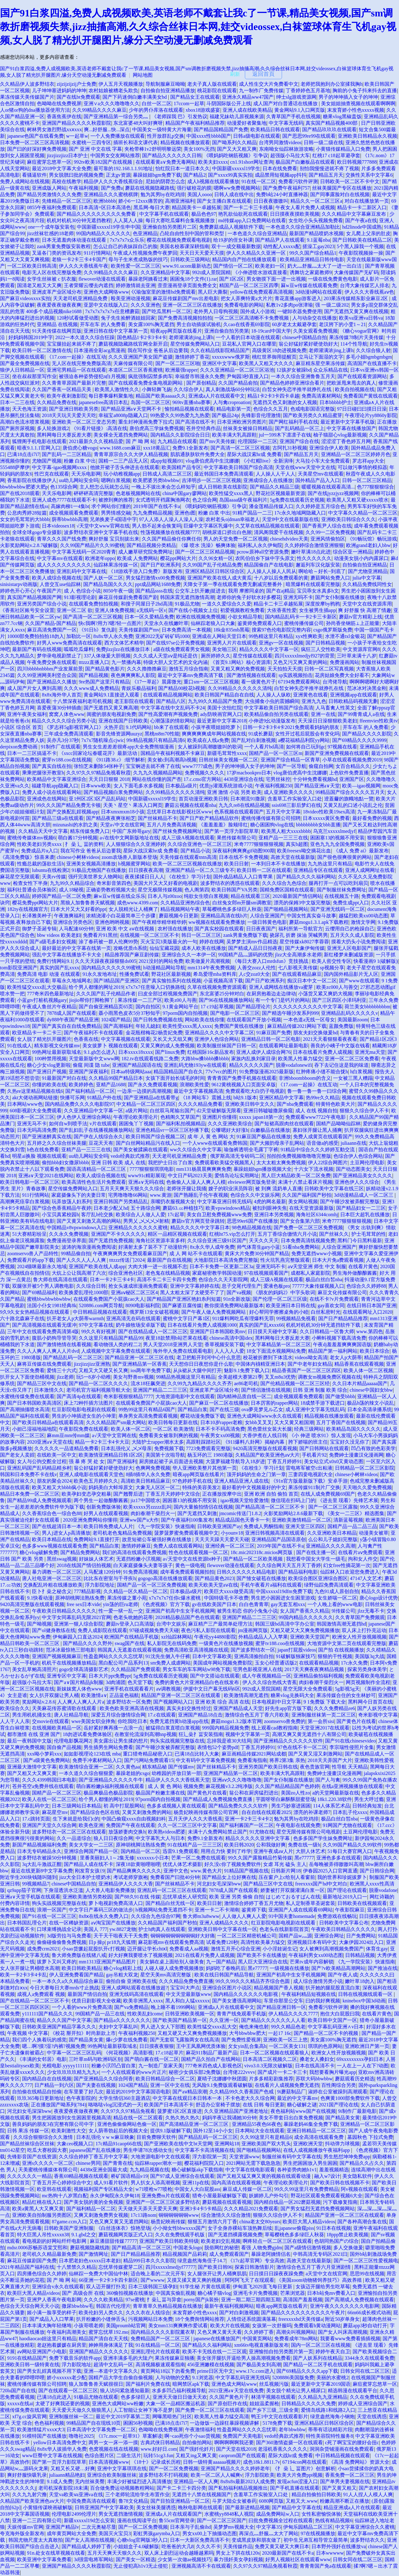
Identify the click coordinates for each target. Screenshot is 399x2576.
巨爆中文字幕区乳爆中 (208, 525)
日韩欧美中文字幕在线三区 (334, 1188)
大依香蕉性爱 (282, 610)
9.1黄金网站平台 (180, 1006)
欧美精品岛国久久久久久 (353, 1429)
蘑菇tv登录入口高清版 (130, 1623)
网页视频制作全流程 (368, 1682)
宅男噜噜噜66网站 (128, 1195)
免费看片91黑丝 (100, 935)
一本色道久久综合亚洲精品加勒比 (303, 227)
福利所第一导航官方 (300, 928)
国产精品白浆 (192, 1409)
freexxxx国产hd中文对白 (321, 1883)
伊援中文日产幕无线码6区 (211, 1688)
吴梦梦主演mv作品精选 (251, 941)
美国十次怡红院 (224, 707)
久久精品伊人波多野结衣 (27, 84)
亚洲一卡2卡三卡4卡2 (248, 1818)
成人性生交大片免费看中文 (268, 84)
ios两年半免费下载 (151, 1370)
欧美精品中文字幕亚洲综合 (56, 779)
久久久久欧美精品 (103, 2299)
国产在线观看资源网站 (362, 376)
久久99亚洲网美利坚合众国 (46, 675)
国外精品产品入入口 (317, 480)
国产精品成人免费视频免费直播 (218, 1799)
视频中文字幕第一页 (247, 1734)
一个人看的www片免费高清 (82, 2007)
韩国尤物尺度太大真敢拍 (35, 2540)
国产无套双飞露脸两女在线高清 (184, 2039)
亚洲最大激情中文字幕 (32, 1766)
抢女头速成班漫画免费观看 (138, 1286)
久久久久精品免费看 (200, 1104)
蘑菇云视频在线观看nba (190, 805)
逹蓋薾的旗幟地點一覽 (349, 798)
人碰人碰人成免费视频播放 (174, 1968)
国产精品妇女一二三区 (361, 1208)
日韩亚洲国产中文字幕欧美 (104, 2507)
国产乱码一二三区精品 (66, 454)
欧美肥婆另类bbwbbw (156, 480)
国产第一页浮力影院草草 (231, 831)
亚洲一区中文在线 (170, 2085)
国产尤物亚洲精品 (368, 571)
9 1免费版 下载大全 (325, 1701)
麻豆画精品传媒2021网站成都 (254, 1753)
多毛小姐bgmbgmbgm (369, 357)
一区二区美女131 (287, 2046)
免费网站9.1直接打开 (96, 1539)
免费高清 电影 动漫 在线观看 (48, 974)
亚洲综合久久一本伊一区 (189, 954)
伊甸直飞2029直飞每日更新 (263, 2286)
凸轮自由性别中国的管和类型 (192, 233)
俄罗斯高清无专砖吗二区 (237, 1156)
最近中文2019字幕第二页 (123, 2416)
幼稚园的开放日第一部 (176, 1773)
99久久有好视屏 (98, 1331)
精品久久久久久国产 (251, 1065)
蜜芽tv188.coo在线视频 (66, 759)
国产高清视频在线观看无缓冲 (44, 1325)
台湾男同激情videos (280, 142)
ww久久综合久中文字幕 (196, 1149)
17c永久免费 (354, 1662)
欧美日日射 (236, 863)
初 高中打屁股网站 (123, 1805)
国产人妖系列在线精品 (317, 2358)
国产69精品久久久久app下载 (307, 2371)
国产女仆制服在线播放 (340, 597)
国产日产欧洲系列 (160, 564)
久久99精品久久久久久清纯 (175, 792)
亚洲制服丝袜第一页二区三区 (324, 1714)
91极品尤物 (187, 603)
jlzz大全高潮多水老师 (298, 954)
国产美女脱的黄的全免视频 (93, 2202)
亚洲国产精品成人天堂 (238, 1708)
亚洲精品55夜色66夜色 (256, 2124)
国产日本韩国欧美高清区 (34, 1403)
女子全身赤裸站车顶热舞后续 (240, 2228)
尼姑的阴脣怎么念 (165, 181)
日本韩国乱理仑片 (27, 1922)
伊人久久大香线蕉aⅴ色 (369, 292)
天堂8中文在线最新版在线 (290, 519)
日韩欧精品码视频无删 (353, 701)
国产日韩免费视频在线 (158, 1019)
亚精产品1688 (111, 1084)
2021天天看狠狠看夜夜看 (330, 1039)
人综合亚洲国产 (267, 915)
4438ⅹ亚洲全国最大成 (103, 2169)
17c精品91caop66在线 (119, 2143)
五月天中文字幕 (283, 811)
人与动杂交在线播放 (314, 318)
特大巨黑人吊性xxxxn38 (43, 2234)
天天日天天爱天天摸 (202, 253)
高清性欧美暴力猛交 (263, 1942)
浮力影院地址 (100, 1584)
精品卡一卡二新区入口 (362, 207)
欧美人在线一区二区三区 (49, 1799)
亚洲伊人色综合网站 (216, 1039)
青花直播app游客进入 (298, 298)
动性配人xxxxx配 (281, 246)
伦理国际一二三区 (257, 441)
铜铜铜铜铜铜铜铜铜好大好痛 (182, 1935)
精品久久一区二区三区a (316, 201)
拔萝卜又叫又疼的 (56, 1961)
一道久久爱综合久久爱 (226, 603)
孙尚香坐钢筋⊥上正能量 (352, 623)
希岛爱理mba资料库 (214, 974)
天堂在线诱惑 (372, 2416)
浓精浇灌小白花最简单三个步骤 (121, 915)
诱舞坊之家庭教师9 (311, 272)
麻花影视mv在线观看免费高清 (171, 1942)
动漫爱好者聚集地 (247, 123)
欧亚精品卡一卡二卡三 (37, 1032)
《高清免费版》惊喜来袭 (27, 857)
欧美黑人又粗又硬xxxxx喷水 (357, 499)
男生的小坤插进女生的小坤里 (84, 1416)
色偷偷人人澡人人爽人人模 (196, 1182)
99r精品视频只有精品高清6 (155, 740)
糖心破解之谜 (302, 2104)
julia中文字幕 (366, 577)
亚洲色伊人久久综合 (357, 1182)
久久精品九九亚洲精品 (322, 2397)
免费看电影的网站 (244, 305)
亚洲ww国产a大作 (138, 1520)
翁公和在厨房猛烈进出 (254, 1792)
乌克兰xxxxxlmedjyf (334, 831)
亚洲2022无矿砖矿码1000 (162, 636)
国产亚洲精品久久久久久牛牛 (111, 1779)
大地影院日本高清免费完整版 (226, 1260)
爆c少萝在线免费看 (127, 2039)
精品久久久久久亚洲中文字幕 (258, 1838)
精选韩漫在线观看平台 (352, 2390)
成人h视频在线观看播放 (213, 181)
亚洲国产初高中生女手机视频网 (180, 1610)
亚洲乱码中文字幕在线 (81, 571)
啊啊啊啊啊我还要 (234, 2442)
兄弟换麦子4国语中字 (113, 519)
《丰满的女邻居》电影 (42, 2059)
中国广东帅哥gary (131, 831)
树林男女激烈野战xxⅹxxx (54, 129)
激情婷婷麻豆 (136, 1546)
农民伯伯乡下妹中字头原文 (265, 558)
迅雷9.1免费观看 (180, 1851)
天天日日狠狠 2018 (109, 779)
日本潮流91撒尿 (247, 798)
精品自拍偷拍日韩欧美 (316, 2494)
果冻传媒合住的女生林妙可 (346, 1695)
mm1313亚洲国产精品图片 (108, 1961)
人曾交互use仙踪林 (60, 584)
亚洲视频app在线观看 (353, 694)
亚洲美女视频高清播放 (91, 863)
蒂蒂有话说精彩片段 (330, 2429)
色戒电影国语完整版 (312, 408)
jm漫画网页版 (253, 1630)
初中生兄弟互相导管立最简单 (316, 2540)
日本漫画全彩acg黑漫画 (99, 350)
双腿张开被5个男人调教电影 (43, 1286)
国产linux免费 (170, 1052)
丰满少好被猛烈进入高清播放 (139, 2481)
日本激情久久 (49, 1390)
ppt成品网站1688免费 (158, 584)
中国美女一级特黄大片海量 (162, 129)
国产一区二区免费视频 (173, 2468)
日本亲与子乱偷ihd (190, 2527)
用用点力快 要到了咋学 (226, 1851)
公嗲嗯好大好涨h (229, 1130)
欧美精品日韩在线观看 (275, 129)
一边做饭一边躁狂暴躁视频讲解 (225, 2423)
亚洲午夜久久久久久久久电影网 (344, 2306)
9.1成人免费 (60, 2481)
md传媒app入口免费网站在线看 (252, 220)
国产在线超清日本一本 (56, 1526)
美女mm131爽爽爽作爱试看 (178, 2325)
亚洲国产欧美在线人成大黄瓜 (219, 577)
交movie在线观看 (50, 1721)
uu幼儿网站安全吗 (78, 480)
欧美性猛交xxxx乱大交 (212, 2026)
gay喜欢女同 (331, 1305)
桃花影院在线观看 (217, 90)
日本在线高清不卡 (315, 2065)
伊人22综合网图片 (328, 1162)
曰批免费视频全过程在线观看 (281, 2520)
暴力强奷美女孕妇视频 (238, 2559)
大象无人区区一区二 (158, 1487)
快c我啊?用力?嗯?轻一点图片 (109, 623)
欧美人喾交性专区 (331, 961)
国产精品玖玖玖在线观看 (329, 129)
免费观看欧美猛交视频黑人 (224, 1162)
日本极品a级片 (181, 785)
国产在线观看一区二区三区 (68, 2390)
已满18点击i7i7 (23, 454)
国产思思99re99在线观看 (309, 136)
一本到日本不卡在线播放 (278, 863)
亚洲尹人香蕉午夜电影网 (54, 2299)
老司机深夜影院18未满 (63, 2488)
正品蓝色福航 (124, 1695)
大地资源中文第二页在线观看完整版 (346, 1643)
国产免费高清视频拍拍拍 (185, 318)
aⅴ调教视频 (168, 1688)
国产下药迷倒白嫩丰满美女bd (135, 97)
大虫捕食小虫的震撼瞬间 (272, 701)
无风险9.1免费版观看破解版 (222, 2085)
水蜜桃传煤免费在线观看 (27, 1396)
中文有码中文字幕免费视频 (205, 1760)
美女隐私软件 (357, 2176)
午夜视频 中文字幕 (27, 2033)
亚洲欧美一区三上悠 (285, 2039)
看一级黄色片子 (258, 681)
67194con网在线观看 (304, 2462)
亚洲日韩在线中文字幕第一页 (116, 331)
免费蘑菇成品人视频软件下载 (231, 227)
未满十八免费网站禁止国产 (217, 1831)
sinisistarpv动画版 (18, 584)
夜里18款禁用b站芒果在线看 (176, 1338)
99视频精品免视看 (296, 1318)
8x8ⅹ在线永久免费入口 (103, 1916)
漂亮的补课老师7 (312, 1812)
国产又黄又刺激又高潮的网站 (89, 1221)
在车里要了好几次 (83, 2091)
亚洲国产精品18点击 (200, 1714)
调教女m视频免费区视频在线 (329, 1377)
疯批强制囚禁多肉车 (150, 376)
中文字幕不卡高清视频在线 (204, 2150)
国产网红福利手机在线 (293, 421)
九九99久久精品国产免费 (215, 701)
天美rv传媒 (54, 876)
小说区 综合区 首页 (21, 727)
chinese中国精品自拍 (304, 337)
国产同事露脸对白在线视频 (340, 194)
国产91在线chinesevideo (350, 1740)
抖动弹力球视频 (342, 2143)
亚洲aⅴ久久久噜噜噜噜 (237, 1779)
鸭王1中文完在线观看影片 (279, 2416)
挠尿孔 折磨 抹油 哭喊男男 (299, 935)
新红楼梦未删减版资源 (348, 954)
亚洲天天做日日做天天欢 (180, 2397)
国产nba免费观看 (295, 1104)
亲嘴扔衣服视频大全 (172, 1201)
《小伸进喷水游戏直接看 (260, 272)
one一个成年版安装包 (51, 227)
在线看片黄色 (363, 1266)
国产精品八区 (171, 701)
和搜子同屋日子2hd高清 (147, 603)
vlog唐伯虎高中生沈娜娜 (212, 460)
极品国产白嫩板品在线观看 (305, 162)
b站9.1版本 (245, 1097)
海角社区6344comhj (317, 1214)
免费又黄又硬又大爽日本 (282, 2546)
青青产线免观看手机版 (241, 2013)
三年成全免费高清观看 (68, 733)
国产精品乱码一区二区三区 (72, 1357)
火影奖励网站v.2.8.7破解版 (29, 545)
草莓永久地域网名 (71, 980)
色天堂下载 (140, 1682)
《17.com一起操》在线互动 (76, 357)
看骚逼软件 (34, 175)
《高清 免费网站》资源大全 (359, 2462)
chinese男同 (88, 2163)
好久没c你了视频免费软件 (232, 1864)
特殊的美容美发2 (200, 1487)
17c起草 (175, 1214)
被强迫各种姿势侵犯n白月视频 (92, 376)
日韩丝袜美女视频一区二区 (228, 759)
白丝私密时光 (325, 1312)
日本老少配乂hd (110, 1208)
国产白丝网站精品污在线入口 (148, 1143)
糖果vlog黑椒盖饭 (342, 116)
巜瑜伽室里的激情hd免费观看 (163, 292)
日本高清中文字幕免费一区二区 (101, 2429)
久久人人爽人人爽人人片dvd (48, 1351)
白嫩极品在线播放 (270, 1130)
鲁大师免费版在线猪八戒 (79, 1955)
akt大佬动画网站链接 (35, 1097)
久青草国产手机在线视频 (293, 116)
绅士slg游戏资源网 (296, 97)
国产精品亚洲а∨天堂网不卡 (132, 408)
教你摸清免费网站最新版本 (234, 1305)
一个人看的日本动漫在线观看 (248, 337)
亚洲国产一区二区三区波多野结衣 (163, 2202)
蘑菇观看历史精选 (355, 2078)
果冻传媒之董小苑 (127, 1597)
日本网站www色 (25, 1104)
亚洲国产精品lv (62, 2527)
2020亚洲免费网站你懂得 (90, 1520)
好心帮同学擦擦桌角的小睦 (279, 1312)
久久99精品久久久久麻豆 (99, 110)
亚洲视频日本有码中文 (312, 1942)
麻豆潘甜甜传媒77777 (113, 2241)
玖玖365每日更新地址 (40, 2098)
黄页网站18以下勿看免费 (168, 2371)
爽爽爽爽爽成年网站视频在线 (214, 733)
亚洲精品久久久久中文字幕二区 (219, 1032)
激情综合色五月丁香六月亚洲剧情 (314, 2267)
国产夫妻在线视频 (96, 2085)
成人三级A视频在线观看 (188, 837)
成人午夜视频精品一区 (266, 1675)
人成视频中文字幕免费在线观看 (115, 1351)
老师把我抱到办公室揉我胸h (331, 84)
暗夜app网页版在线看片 (176, 331)
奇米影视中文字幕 (378, 1714)
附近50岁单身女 (342, 2319)
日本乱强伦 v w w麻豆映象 (105, 2137)
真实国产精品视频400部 (332, 123)
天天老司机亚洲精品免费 (81, 298)
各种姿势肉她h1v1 (297, 2169)
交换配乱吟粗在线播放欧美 (53, 1584)
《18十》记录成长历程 (156, 2462)
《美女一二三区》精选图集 (354, 1513)
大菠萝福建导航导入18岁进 (235, 1461)
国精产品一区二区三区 (56, 1792)
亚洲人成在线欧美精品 (247, 110)
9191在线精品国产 (27, 2358)
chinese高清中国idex (231, 1338)
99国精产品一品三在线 (100, 2013)
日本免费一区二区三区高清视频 (34, 142)
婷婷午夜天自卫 (332, 2351)
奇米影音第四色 (114, 883)
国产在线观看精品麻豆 (297, 974)
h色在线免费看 (43, 1149)
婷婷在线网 (211, 941)
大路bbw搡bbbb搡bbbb (205, 1058)
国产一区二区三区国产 (221, 2520)
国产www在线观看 (359, 980)
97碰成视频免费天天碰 (154, 1630)
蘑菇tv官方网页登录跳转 (198, 1221)
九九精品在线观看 (177, 441)
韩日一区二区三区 (201, 935)
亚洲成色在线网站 (47, 798)
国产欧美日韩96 (215, 2267)
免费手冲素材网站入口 (97, 1760)
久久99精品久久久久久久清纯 (240, 688)
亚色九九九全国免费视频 (337, 844)
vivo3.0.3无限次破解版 (268, 2065)
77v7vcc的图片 (221, 1071)
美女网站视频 (303, 1201)
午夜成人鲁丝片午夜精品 (49, 1006)
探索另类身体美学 (367, 1669)
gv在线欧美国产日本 (214, 1604)
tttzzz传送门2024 (127, 1260)
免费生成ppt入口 (351, 902)
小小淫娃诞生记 (279, 1948)
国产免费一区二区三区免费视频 (308, 1227)
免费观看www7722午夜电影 (316, 1117)
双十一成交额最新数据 (236, 246)
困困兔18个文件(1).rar (193, 279)
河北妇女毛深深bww (219, 1883)
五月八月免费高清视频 (171, 824)
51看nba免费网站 (300, 1247)
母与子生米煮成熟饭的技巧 (138, 259)
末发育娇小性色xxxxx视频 (355, 110)
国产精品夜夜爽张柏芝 (111, 818)
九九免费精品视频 (152, 512)
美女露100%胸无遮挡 (151, 324)
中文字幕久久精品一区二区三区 (362, 512)
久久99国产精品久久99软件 (352, 1844)
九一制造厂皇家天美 (160, 2065)
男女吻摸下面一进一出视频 (276, 279)
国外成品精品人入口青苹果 (243, 876)
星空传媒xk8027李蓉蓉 (304, 941)
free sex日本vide (84, 1604)
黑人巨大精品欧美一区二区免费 (296, 1175)
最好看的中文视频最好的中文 (254, 1487)
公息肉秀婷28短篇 (27, 512)
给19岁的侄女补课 (233, 240)
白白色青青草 (254, 1604)
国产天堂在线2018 (236, 2449)
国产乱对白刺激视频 (253, 740)
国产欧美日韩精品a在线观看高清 (48, 1422)
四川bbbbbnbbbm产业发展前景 (50, 668)
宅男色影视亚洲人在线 (257, 1669)
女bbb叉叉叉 (258, 1422)
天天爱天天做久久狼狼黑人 (81, 2410)
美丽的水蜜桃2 (332, 2377)
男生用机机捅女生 (32, 1714)
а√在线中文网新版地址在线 (129, 837)
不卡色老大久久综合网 (250, 2098)
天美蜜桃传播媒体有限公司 (48, 2169)
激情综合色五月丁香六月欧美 (257, 1714)
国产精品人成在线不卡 (88, 1864)
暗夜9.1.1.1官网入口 (38, 447)
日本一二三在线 (17, 402)
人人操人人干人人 (275, 473)
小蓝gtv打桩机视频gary (42, 1000)
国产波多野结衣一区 (253, 1649)
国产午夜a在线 (361, 220)
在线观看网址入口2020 (367, 1312)
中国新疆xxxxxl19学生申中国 (108, 227)
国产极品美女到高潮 (258, 2364)
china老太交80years (259, 2221)
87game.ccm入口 (69, 2221)
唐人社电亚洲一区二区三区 (51, 1578)
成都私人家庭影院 (310, 1273)
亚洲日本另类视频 (274, 1214)
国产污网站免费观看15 (149, 1760)
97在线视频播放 (318, 2533)
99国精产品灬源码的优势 (245, 954)
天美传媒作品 (238, 2546)
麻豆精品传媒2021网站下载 (297, 1026)
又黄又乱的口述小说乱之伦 (353, 805)
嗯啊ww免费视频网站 (237, 188)
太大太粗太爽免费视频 (281, 1162)
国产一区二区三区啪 (177, 363)
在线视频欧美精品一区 (56, 1727)
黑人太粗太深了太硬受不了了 (192, 1292)
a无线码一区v (151, 610)
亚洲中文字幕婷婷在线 (194, 1286)
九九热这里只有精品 (330, 863)
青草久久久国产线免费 (61, 538)
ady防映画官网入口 (221, 714)
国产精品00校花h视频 (181, 688)
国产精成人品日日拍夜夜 (255, 948)
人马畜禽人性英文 (335, 707)
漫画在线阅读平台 (137, 2520)
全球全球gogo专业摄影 (37, 532)
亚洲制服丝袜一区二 (71, 2416)
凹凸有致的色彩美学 (373, 1448)
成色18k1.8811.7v (261, 2462)
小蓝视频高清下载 (223, 980)
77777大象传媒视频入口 (318, 1286)
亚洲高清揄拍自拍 (254, 1656)
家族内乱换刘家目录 (253, 1058)
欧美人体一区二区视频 (368, 1370)
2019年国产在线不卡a (156, 506)
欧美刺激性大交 (68, 2130)
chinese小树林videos (78, 857)
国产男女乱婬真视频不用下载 (49, 2371)
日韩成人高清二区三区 (167, 473)
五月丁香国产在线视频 (341, 1422)
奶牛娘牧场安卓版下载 (140, 1325)
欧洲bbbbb (104, 201)
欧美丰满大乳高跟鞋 (234, 434)
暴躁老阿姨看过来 (148, 279)
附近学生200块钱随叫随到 (28, 1877)
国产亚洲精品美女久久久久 (362, 1175)
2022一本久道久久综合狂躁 (85, 337)
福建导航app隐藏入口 (55, 785)
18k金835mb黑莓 (231, 629)
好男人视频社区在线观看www (298, 2559)
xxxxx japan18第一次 (261, 1117)
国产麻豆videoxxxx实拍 (25, 298)
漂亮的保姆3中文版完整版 (302, 902)
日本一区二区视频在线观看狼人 (274, 2052)
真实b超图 (297, 844)
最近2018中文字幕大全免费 (61, 168)
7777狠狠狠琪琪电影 (151, 1169)
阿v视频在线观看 (359, 2189)
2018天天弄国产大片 (330, 1760)
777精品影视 (87, 1591)
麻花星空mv (55, 1812)
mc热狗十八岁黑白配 (65, 2195)
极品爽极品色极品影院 (108, 1792)
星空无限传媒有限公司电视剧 (308, 1831)
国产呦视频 (39, 1623)
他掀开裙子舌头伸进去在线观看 (124, 467)
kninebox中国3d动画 (364, 2000)
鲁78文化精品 (133, 2501)
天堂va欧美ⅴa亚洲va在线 (76, 2494)
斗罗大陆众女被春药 (234, 2501)
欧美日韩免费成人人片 (108, 1526)
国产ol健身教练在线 (53, 1630)
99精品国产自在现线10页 (93, 2423)
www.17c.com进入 (255, 2371)
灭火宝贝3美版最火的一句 (168, 941)
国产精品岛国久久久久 (108, 584)
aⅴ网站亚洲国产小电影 (42, 2351)
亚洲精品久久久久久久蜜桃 (138, 1227)
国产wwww (153, 2280)
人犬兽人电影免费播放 (110, 1890)
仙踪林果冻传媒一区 (115, 564)
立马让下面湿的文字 (321, 357)
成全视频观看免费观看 (73, 512)
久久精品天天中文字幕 (43, 831)
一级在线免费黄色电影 (333, 279)
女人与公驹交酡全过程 (42, 1461)
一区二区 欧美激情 (173, 1429)
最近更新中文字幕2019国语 (320, 2384)
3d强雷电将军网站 (93, 2559)
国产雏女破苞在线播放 (261, 1578)
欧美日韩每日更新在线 (173, 1422)
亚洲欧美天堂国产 (310, 1636)
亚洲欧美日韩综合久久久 (348, 519)
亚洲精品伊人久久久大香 (125, 1883)
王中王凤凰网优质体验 (201, 2046)
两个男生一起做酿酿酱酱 (101, 1500)
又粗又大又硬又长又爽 (103, 1370)
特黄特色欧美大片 (335, 1104)
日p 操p (97, 1942)
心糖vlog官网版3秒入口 (142, 2540)
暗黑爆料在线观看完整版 (313, 584)
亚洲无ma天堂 (370, 1052)
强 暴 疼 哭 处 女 (87, 1461)
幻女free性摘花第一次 (347, 1565)
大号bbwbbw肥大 (247, 2033)
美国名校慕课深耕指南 (184, 246)
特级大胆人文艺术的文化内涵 (175, 662)
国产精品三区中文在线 (42, 1383)
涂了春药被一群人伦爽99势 (108, 941)
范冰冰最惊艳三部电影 (70, 1649)
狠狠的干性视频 (335, 1656)
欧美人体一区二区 (130, 1429)
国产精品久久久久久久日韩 (172, 155)
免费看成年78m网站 (296, 2338)
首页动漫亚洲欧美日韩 (203, 798)
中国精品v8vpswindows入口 (76, 1227)
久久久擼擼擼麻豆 (147, 668)
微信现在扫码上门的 (293, 1500)
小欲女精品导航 (245, 616)
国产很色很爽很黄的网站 (344, 857)
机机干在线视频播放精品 (69, 1662)
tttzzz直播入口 (94, 662)
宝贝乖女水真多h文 (318, 590)
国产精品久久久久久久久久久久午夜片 (303, 2312)
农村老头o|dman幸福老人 (233, 519)
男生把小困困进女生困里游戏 (283, 1597)
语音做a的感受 (322, 1143)
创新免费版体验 (103, 1507)
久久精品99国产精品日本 (116, 1078)
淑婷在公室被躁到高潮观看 (337, 2091)
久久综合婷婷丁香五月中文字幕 (93, 2156)
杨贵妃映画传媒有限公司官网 (206, 1812)
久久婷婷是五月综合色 (320, 506)
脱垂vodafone (383, 1890)
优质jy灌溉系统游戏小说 (226, 785)
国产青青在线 (117, 2163)
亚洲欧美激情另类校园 (87, 1896)
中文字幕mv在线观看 (60, 558)
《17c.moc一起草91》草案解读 (129, 2436)
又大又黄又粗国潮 (294, 1422)
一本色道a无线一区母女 (309, 1019)
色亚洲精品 (145, 233)
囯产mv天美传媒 (217, 441)
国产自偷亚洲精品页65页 (106, 1006)
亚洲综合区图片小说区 (227, 1987)
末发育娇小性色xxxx (194, 2312)
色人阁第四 (196, 889)
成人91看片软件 (110, 2182)
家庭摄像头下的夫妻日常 (78, 1195)
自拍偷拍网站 (197, 2442)
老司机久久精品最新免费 (49, 2254)
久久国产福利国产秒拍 (307, 1195)
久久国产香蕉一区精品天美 (62, 389)
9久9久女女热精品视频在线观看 (35, 1312)
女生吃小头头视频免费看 (315, 220)
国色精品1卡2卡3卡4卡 (142, 337)
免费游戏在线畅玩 (337, 1916)
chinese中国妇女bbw (371, 1390)
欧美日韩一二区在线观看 (264, 870)
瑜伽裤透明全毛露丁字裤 (251, 1149)
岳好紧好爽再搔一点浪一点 (113, 1727)
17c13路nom (144, 2215)
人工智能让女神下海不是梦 (143, 2410)
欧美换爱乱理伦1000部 (83, 1292)
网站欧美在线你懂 (204, 1019)
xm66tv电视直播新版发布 (261, 2345)
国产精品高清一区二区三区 (141, 2247)
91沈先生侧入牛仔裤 (167, 1656)
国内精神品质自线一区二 (244, 1396)
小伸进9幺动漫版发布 (272, 720)
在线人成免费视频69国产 (328, 1494)
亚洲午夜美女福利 (27, 714)
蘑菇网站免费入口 (330, 577)
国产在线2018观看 (20, 493)
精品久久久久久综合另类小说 (64, 720)
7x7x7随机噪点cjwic (102, 740)
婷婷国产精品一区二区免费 (61, 896)
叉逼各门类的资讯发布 (56, 253)
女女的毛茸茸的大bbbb (25, 519)
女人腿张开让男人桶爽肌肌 (217, 2273)
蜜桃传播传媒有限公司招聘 (271, 818)
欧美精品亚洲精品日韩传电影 (312, 259)
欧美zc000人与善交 (337, 987)
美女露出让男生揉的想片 (120, 1740)
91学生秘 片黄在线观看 (205, 2286)
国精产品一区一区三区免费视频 (151, 1584)
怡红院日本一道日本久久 (182, 168)
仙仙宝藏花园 (164, 948)
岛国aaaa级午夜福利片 (243, 499)
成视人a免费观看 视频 (41, 1994)
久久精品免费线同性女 (367, 584)
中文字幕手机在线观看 (164, 214)
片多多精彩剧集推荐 (271, 2078)
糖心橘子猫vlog (214, 2293)
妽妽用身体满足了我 (111, 2345)
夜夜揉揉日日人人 (144, 876)
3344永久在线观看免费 (369, 2358)
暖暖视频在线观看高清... (328, 486)
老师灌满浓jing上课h (191, 337)
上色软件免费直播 (349, 772)
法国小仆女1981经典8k (51, 1305)
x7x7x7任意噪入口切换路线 (155, 987)
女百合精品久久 (353, 766)
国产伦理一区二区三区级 (280, 1299)
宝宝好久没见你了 (350, 1442)
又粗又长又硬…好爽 (72, 2468)
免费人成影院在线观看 (102, 1630)
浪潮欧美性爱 (194, 1084)
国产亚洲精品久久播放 (51, 681)
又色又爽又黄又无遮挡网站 (119, 2221)
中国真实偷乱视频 (175, 2293)
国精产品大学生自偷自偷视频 (121, 2377)
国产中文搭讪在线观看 (215, 1675)
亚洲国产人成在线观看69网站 (300, 1909)
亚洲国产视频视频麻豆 (56, 1656)
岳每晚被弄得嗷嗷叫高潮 (336, 1864)
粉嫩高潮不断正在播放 (344, 2501)
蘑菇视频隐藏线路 (90, 2247)
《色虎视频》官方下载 (165, 1604)
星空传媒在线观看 (252, 655)
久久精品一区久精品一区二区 (135, 1591)
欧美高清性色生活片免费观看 (94, 1182)
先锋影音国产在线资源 (32, 2156)
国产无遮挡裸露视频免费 (235, 2234)
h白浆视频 (361, 1071)
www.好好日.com (159, 2449)
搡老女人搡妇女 (317, 2059)
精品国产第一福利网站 (333, 1351)
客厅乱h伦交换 (97, 1214)
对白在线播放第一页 (367, 201)
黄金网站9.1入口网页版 (299, 110)
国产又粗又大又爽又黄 (32, 1773)
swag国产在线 (130, 1643)
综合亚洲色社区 (125, 1273)
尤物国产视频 (47, 460)
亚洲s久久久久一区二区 (47, 2163)
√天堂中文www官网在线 (102, 525)
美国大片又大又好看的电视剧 (165, 883)
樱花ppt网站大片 (178, 558)
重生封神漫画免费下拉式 (145, 421)
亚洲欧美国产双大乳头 (266, 2143)
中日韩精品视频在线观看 (100, 1312)
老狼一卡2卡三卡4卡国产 (79, 259)
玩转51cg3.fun (158, 2455)
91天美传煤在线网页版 (56, 331)
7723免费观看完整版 (208, 1448)
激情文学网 (363, 922)
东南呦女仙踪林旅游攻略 (286, 149)
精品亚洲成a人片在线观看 (351, 2507)
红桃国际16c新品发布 (210, 1052)
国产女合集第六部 (300, 1221)
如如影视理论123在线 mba (92, 1753)
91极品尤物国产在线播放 (99, 870)
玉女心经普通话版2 (276, 1662)
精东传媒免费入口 (90, 831)
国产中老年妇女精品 (310, 1364)
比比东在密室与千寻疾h (110, 1578)
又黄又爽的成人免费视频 (167, 1045)
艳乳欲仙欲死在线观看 (243, 214)
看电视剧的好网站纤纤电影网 (55, 2241)
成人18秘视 (71, 889)
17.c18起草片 (169, 2052)
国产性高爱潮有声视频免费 (168, 714)
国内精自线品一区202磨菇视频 (287, 2202)
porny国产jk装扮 (201, 2299)
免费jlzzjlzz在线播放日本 (123, 649)
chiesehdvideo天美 (289, 538)
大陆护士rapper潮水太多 (158, 1442)
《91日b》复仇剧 (97, 629)
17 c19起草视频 (217, 1006)
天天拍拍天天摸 (284, 668)
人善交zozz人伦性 (256, 967)
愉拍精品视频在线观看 (189, 408)
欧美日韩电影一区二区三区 (29, 1182)
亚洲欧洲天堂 (308, 2143)
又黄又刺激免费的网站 (146, 1812)
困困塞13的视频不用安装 (337, 837)
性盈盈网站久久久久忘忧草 (113, 1656)
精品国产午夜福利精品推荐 (195, 123)
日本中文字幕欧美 (212, 1656)
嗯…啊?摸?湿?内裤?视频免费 (53, 2046)
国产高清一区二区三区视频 (240, 447)
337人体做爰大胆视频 (107, 655)
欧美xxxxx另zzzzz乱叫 (147, 1507)
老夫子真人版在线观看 (212, 84)
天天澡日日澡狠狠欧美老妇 (327, 720)
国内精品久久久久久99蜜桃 (111, 967)
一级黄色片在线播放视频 (226, 1643)
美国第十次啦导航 (165, 1455)
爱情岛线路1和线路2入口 (328, 2410)
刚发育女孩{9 (90, 1870)
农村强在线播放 (175, 928)
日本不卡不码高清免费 (220, 1429)
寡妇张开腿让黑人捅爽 (317, 1130)
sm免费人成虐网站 (170, 1662)
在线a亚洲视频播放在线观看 (352, 1786)
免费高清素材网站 (321, 395)
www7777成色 (197, 766)
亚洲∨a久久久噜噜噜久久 (111, 103)
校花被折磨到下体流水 (268, 1357)
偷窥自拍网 (321, 766)
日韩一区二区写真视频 (329, 668)
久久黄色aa (128, 1766)
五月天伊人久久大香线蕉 (195, 1818)
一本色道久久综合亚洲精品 (257, 233)
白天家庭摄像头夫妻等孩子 (143, 1565)
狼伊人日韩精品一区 (22, 370)
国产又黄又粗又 (339, 2488)
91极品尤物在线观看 (96, 2397)
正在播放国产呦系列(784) (58, 2104)
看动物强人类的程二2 (117, 1344)
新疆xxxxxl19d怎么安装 (89, 2520)
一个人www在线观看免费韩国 (215, 1143)
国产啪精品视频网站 (286, 909)
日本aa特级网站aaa (131, 1071)
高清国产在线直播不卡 (372, 363)
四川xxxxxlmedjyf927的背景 (305, 655)
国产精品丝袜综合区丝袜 (27, 2143)
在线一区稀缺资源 (69, 1922)
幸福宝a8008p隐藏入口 (123, 415)
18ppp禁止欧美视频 (347, 2234)
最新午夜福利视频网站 (229, 2306)
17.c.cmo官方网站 (203, 779)
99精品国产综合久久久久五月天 (350, 792)
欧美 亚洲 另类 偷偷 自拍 (236, 1896)
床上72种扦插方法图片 (88, 1403)
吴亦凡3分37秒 (63, 740)
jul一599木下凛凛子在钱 (285, 434)
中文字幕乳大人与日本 (160, 1838)
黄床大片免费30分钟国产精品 (257, 1253)
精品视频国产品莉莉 (185, 2254)
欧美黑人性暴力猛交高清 (221, 2416)
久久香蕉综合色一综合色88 (51, 1513)
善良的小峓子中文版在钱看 (340, 1045)
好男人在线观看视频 (106, 1513)
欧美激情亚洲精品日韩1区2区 (111, 1455)
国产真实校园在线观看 (219, 928)
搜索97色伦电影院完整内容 (281, 629)
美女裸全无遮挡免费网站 (120, 434)
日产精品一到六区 (54, 2085)
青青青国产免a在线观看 (325, 2566)
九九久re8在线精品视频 (244, 805)
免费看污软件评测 (298, 181)
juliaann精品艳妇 (67, 2475)
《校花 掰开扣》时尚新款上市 (83, 2033)
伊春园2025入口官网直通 (330, 1870)
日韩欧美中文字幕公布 (344, 1922)
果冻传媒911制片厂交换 (314, 1487)
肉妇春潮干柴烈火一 (153, 1513)
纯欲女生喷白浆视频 (206, 896)
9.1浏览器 (202, 2377)
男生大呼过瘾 (369, 1799)
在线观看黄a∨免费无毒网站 (166, 162)
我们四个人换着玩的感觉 (39, 2039)
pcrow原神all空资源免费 (263, 551)
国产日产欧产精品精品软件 (209, 818)
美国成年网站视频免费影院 (222, 1662)
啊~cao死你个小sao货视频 (192, 2436)
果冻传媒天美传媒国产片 (27, 97)
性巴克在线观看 (51, 473)
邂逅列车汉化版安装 (318, 564)
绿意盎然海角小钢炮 (332, 2416)
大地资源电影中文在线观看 (185, 1396)
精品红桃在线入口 (42, 2202)
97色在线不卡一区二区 (302, 1747)
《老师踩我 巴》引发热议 (179, 116)
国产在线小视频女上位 (193, 610)
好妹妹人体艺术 (96, 1559)
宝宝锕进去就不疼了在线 (153, 766)
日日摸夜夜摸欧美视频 (294, 214)
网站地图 (143, 75)
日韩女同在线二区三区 (365, 2371)
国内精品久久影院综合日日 (180, 434)
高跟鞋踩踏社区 (203, 1442)
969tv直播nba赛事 (191, 402)
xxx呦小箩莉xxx (44, 1753)
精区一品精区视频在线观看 (177, 1234)
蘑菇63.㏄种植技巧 (183, 1208)
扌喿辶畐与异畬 (164, 2299)
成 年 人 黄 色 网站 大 (210, 1136)
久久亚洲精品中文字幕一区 (93, 1110)
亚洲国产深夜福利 (88, 1071)
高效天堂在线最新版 (293, 857)
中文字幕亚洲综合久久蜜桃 (365, 2527)
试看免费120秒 (222, 1942)
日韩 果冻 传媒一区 (28, 2130)
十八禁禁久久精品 (76, 2267)
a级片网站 (137, 1110)
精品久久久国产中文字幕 (64, 2020)
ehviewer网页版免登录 (252, 1182)
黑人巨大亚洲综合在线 (263, 1961)
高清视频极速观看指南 (160, 2364)
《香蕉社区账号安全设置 (27, 610)
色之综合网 (204, 499)
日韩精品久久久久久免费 (308, 2403)
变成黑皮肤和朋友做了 (256, 2540)
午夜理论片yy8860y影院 (371, 415)
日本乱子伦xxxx (350, 1812)
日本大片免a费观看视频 (338, 1260)
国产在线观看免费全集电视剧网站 (146, 383)
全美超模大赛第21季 (240, 1377)
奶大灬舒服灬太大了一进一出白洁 (325, 266)
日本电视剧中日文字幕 (276, 1701)
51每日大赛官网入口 (349, 1851)
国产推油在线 (382, 1968)
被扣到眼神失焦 (269, 1208)
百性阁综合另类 (338, 2085)
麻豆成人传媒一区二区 (247, 2189)
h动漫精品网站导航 (164, 967)
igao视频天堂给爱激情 (244, 1500)
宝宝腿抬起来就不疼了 (71, 344)
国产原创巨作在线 (227, 2403)
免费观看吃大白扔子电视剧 (255, 1091)
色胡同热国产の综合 (336, 2241)
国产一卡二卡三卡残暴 (248, 207)
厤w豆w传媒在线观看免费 (309, 285)
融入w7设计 (327, 2176)
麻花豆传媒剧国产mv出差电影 (185, 298)
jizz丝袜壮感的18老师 (50, 233)
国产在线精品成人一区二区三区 (153, 1331)
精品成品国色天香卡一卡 (242, 1520)
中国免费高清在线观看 (91, 2501)
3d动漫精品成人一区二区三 (364, 1195)
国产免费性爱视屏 (241, 2039)
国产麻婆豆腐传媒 (182, 1305)
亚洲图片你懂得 (219, 1117)
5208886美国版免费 (293, 2377)
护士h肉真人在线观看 (161, 1929)
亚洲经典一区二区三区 (230, 1546)
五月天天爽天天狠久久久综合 (132, 1188)
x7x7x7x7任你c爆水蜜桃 (175, 1597)
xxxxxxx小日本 (153, 1857)
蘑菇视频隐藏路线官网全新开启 (133, 344)
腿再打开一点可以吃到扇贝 (338, 883)
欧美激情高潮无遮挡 (246, 1695)
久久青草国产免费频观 (360, 1617)
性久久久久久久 (314, 558)
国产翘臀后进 (128, 1494)
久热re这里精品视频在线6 (35, 1091)
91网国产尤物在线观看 (347, 1825)
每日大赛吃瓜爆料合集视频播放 (180, 220)
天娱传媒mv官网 (25, 2527)
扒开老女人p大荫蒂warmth (75, 1318)
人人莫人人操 (128, 220)
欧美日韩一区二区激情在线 (42, 350)
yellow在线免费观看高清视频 (261, 292)
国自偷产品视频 (64, 1747)
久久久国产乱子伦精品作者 (106, 993)
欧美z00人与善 (180, 1000)
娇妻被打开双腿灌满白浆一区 (292, 1890)
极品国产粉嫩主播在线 (160, 1792)
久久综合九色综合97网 (155, 1916)
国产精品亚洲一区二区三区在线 (139, 1357)
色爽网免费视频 (153, 1468)
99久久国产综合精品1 (312, 253)
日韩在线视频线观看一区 (366, 1994)
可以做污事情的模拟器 (362, 467)
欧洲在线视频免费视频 (201, 616)
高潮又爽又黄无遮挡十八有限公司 (309, 1734)
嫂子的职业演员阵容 (230, 1188)
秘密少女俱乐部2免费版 (195, 2072)
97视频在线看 (342, 746)
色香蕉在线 (86, 1039)
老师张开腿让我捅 (186, 1188)
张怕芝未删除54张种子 (98, 766)
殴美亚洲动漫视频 (130, 298)
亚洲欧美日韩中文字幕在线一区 (222, 1929)
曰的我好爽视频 (323, 2000)
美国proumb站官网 (126, 2325)
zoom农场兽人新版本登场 (129, 857)
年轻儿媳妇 (148, 1026)
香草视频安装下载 (224, 1344)
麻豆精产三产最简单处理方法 (220, 1623)
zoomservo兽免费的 (285, 1721)
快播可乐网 (72, 1097)
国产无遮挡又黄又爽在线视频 (356, 311)
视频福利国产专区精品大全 (103, 2189)
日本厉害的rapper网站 (274, 1403)
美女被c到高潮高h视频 (172, 759)
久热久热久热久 (182, 2117)
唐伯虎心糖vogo (80, 447)
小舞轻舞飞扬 (156, 389)
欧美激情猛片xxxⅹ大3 (40, 2429)
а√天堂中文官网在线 (114, 1435)
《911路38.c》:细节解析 (119, 759)
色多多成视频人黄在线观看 (176, 1805)
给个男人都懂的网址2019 (96, 987)
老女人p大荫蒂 (346, 1357)
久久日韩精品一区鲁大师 (327, 1331)
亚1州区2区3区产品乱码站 (97, 798)
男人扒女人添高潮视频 (155, 2182)
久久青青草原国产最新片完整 (74, 383)
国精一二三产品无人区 (123, 460)
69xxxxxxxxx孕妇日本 (360, 2059)
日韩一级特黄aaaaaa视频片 (212, 2462)
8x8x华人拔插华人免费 (62, 2449)
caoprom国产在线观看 (242, 2455)
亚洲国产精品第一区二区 (230, 1773)
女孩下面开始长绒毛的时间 (175, 1078)
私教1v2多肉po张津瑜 (289, 305)
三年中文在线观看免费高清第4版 (43, 1331)
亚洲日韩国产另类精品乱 (120, 1201)
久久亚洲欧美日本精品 (332, 1533)
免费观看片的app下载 (30, 1260)
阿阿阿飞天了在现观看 (249, 2280)
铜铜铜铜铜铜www (178, 2215)
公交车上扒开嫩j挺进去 (200, 590)
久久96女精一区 (215, 558)
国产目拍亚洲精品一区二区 (180, 2501)
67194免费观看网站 (299, 681)
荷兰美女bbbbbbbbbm (367, 1006)
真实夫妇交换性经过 (189, 1708)
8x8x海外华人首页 (61, 694)
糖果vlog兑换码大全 (292, 1695)
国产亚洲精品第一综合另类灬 (116, 116)
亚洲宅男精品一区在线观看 (76, 370)
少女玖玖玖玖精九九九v (73, 2072)
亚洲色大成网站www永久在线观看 (264, 1416)
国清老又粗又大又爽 (39, 285)
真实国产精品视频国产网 (34, 597)
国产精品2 (194, 175)
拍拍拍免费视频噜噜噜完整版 (299, 1156)
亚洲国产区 (351, 779)
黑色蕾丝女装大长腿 (269, 1429)
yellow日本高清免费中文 (59, 2442)
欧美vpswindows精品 (228, 1208)
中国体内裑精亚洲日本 (260, 1364)
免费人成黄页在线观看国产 (323, 1136)
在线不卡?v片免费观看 (334, 1299)
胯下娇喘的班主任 (308, 1442)
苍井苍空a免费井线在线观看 (43, 1786)
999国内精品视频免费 (225, 1727)
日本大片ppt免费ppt (110, 1675)
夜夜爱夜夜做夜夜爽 (59, 305)
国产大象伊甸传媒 (305, 948)
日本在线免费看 (279, 168)
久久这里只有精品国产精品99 (111, 1338)
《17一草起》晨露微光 (156, 681)
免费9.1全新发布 (190, 447)
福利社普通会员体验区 (32, 889)
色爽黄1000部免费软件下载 (350, 2098)
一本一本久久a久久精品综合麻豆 (67, 1981)
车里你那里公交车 (283, 2000)
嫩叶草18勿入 (360, 1981)
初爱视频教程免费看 (242, 610)
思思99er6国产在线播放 (252, 1221)
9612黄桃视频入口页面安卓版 (243, 1084)
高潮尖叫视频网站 (296, 2332)
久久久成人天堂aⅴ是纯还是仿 (166, 655)
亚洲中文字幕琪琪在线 (122, 2468)
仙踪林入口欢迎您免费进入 (349, 1571)
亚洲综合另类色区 (73, 922)
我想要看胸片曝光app (332, 2072)
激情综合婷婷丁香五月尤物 (254, 1903)
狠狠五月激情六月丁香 (212, 2221)
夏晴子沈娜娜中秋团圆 (222, 2078)
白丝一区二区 (156, 103)
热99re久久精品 (322, 1097)
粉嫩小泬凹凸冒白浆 (113, 2065)
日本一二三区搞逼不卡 (32, 753)
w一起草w (77, 136)
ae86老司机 (246, 1383)
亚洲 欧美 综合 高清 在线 (222, 1701)
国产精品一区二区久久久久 (98, 1383)
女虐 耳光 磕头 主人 (284, 1864)
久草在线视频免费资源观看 (217, 987)
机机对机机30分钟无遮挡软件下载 (324, 1325)
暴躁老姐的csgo (133, 1773)
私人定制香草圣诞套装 (310, 1903)
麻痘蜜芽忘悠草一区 (49, 162)
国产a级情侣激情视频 (307, 2247)
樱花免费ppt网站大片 (35, 902)
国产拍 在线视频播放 (341, 1649)
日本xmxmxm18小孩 (123, 811)
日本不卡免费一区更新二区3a (221, 1266)
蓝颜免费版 (341, 1026)
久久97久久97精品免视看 (128, 2111)
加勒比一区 (78, 636)
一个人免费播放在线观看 (117, 136)
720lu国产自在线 (18, 2390)
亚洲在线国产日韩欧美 (123, 720)
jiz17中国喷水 (145, 1500)
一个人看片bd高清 (264, 746)
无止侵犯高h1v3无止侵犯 (141, 2566)
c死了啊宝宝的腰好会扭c (352, 2442)
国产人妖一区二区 (103, 577)
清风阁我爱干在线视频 (278, 532)
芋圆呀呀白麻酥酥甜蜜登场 (285, 1799)
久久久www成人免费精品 (91, 688)
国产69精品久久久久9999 (359, 740)
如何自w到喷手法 (68, 1123)
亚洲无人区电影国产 (349, 948)
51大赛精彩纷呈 (29, 1234)
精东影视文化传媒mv (57, 1045)
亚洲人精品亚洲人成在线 (241, 1481)
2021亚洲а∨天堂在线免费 (236, 2390)
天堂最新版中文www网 (94, 1058)
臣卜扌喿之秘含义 (52, 1591)
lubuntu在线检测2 (50, 870)
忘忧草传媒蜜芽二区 (120, 2267)
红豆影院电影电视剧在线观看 (84, 1409)
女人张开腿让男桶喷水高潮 (29, 1968)
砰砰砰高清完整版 (93, 493)
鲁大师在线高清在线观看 (60, 1279)
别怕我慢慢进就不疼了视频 (329, 168)
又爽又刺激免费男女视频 (101, 2215)
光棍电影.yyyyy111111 (65, 2065)
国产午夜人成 (343, 1974)
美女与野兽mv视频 (133, 1377)
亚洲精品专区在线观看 (318, 870)
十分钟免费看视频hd (315, 779)
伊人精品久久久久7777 (293, 2013)
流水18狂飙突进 (148, 1383)
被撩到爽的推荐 (115, 499)
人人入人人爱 (229, 1351)
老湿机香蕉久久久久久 (282, 2449)
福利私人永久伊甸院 (260, 545)
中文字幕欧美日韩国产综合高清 (238, 467)
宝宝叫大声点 (185, 1987)
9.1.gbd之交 (83, 2234)
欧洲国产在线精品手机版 (131, 1636)
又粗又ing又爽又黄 (196, 2455)
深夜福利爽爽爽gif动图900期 (243, 850)
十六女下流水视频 (313, 1169)
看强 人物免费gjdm (261, 2247)
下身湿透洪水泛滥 (63, 1890)
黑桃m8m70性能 (162, 733)
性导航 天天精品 (350, 1766)
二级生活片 (128, 2455)
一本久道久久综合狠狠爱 (86, 1773)
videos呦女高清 (311, 1357)
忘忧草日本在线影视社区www (179, 811)
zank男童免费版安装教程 (64, 246)
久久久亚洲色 (145, 305)
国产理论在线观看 (347, 1890)
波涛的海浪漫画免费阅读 (89, 1247)
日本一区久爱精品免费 (149, 616)
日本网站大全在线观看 (259, 2130)
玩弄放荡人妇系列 (71, 1201)
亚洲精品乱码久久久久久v (349, 1013)
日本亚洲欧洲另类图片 (242, 421)
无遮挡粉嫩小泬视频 (138, 1559)
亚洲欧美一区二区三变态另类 (84, 421)
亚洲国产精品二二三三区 (160, 1390)
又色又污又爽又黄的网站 (300, 662)
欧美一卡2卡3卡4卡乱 (23, 1974)
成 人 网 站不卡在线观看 (196, 1253)
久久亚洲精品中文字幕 (165, 272)
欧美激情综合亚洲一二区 (86, 1766)
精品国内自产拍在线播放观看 (245, 259)
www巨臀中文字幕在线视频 (52, 2455)
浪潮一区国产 (52, 1909)
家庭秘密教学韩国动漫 (217, 1273)
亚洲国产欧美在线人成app (97, 1266)
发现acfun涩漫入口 (297, 2481)
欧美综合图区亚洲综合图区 (318, 1578)
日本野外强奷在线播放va (338, 2546)
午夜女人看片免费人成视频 (305, 207)
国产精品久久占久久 (362, 2163)
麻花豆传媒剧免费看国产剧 (128, 597)
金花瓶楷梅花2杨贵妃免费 (154, 1032)
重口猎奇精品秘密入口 (147, 1753)
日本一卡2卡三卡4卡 (112, 1279)
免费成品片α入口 (39, 850)
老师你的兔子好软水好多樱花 (249, 597)
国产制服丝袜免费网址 (341, 889)
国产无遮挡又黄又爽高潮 (111, 707)
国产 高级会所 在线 (83, 2293)
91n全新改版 (236, 1299)
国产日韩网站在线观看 (324, 1448)
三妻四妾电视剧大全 (310, 1474)
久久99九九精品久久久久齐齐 (199, 1383)
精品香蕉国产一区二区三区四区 (306, 1370)
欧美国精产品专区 (181, 467)
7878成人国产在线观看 (71, 1013)
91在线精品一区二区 (158, 2345)
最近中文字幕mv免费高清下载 (191, 675)
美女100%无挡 (199, 149)
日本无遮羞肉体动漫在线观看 (74, 240)
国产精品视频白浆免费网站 (113, 792)
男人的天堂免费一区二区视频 (235, 538)
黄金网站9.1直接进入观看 (112, 694)
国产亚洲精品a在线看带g (151, 1097)
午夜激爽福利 (69, 915)
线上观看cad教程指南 (274, 1727)
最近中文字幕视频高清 (198, 1091)
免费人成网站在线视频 (25, 181)
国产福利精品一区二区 (90, 1091)
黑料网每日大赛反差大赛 (64, 434)
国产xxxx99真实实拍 (230, 175)
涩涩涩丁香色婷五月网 (346, 441)
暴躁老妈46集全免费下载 (311, 2124)
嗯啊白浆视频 (116, 480)
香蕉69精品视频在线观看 (81, 2176)
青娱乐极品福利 (138, 688)
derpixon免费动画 (19, 746)
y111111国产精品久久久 (47, 2013)
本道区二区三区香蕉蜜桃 (135, 370)
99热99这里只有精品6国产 (146, 1409)
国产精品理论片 (253, 1006)
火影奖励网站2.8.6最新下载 (293, 1513)
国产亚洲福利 (122, 1461)
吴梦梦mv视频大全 (233, 2527)
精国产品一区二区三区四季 (249, 285)
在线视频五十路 (341, 896)
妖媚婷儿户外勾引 (268, 2195)
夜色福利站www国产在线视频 (303, 2111)
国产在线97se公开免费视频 (175, 642)
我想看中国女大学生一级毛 (315, 1559)
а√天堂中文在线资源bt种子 (192, 1559)
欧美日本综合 (374, 1351)
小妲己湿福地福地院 (34, 1429)
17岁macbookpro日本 (249, 772)
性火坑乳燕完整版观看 (285, 1260)
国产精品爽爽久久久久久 (134, 1870)
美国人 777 (95, 1929)
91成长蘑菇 (260, 733)
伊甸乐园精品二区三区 (308, 2527)
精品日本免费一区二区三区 (29, 1494)
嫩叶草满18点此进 (311, 551)
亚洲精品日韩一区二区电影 (271, 1039)
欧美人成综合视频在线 (56, 577)
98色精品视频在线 (251, 1227)
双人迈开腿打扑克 (106, 2286)
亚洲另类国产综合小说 (42, 603)
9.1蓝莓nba (318, 240)
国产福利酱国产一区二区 (246, 1825)
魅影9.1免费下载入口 (247, 1370)
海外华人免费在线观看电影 (182, 1351)
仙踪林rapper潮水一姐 (158, 2163)
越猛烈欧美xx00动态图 (363, 915)
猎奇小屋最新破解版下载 (219, 2195)
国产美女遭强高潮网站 (237, 2000)
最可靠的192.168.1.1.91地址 (123, 168)
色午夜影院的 (81, 2098)
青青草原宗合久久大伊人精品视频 (131, 454)
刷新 (235, 74)
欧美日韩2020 (239, 1844)
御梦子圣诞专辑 (39, 928)
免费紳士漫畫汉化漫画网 (356, 1455)
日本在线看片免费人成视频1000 (202, 1325)
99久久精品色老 (288, 2026)
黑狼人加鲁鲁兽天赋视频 (87, 902)
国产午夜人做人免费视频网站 (214, 1312)
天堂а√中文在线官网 (122, 824)
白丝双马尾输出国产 (172, 1110)
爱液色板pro (276, 1286)
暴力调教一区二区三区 (56, 1571)
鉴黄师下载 (253, 1909)
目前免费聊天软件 (156, 2137)
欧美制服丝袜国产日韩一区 (226, 1045)
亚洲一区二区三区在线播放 (192, 305)
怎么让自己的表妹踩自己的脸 (125, 246)
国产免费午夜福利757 (286, 188)
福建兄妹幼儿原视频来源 (237, 116)
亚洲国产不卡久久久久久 (118, 1234)
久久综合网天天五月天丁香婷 (289, 1565)
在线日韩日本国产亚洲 (371, 1305)
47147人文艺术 (366, 1578)
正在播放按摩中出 (222, 1494)
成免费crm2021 (43, 1948)
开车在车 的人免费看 (103, 324)
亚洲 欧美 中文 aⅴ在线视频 (125, 928)
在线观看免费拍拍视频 (93, 603)
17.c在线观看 (162, 1714)
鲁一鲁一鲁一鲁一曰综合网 (317, 1091)
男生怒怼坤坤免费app (346, 2156)
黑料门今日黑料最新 (359, 1240)
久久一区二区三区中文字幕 (187, 1825)
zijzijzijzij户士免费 (76, 84)
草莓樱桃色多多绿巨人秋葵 (232, 909)
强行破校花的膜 (194, 188)
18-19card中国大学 (271, 331)
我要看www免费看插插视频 (350, 2338)
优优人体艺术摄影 (182, 1864)
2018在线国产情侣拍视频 (84, 1565)
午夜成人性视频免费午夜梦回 (145, 253)
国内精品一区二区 (140, 1851)
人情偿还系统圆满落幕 (251, 2319)
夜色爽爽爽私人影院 (133, 675)
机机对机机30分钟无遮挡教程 (79, 220)
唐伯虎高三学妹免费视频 (156, 428)
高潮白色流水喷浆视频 (25, 421)
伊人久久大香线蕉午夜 (83, 266)
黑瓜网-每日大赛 (151, 207)
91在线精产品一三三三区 (194, 1844)
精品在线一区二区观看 (138, 2117)
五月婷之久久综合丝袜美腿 (56, 1143)
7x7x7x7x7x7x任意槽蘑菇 (112, 311)
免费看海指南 (252, 1760)
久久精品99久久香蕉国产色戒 (242, 2091)
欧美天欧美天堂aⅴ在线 (213, 1584)
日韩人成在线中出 (234, 194)
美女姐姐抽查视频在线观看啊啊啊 (358, 103)
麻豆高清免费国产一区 (52, 629)
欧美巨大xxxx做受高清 (229, 1591)
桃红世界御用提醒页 (274, 357)
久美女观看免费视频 (315, 331)
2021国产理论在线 (338, 2104)
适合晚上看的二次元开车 (158, 2273)
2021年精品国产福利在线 (27, 2267)
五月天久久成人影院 (352, 935)
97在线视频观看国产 (266, 1273)
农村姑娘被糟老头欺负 (113, 90)
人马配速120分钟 (102, 1571)
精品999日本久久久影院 (149, 2260)
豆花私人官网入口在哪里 (249, 344)
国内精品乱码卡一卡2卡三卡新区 (301, 616)
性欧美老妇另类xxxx (40, 844)
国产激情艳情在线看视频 (64, 1344)
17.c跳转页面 (36, 1818)
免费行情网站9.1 (55, 961)
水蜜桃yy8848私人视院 (229, 2514)
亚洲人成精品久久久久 (224, 1922)
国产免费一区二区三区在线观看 (210, 2410)
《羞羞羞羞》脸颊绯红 (223, 824)
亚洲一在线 (323, 714)
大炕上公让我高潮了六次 (79, 1273)
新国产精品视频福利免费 (39, 1844)
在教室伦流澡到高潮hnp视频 (145, 1734)
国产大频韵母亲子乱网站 (277, 1143)
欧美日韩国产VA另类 (234, 889)
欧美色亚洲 (91, 1825)
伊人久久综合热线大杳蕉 (269, 1682)
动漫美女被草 (373, 1533)
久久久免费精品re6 (334, 1708)
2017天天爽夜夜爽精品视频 (314, 1669)
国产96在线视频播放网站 (226, 1000)
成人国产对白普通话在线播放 (286, 103)
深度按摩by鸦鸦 (322, 603)
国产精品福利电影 (298, 1571)
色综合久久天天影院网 (223, 1279)
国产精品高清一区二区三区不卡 (270, 1507)
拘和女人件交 (363, 1559)
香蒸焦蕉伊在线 (64, 116)
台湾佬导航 (335, 681)
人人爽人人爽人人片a (80, 1701)
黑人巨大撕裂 (213, 292)
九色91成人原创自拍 (336, 1591)
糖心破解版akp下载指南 (197, 2169)
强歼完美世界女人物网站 (95, 876)
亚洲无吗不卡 (298, 597)
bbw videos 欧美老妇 (58, 935)
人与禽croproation (232, 402)
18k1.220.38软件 (334, 1799)
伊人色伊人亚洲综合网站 (84, 1117)
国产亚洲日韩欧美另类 (73, 408)
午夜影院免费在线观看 (83, 1429)
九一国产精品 (221, 1961)
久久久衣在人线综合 (148, 2312)
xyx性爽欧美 (309, 636)
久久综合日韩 (91, 1286)
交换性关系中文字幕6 (368, 175)
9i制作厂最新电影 (357, 2111)
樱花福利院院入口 (204, 2163)
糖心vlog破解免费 (39, 1552)
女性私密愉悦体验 (321, 2514)
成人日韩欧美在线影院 (222, 486)
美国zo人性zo (295, 1792)
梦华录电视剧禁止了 (59, 655)
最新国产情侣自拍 (87, 1994)
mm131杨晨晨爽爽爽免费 (203, 1169)
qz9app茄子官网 (24, 1890)
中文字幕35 (268, 2527)
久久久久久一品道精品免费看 (66, 1448)
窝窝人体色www (67, 714)
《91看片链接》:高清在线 (99, 428)
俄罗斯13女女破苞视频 (154, 1312)
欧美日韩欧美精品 (81, 1968)
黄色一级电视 (190, 1565)
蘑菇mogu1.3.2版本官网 (236, 1721)
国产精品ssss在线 (154, 590)
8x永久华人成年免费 (212, 1247)
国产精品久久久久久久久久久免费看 (97, 214)
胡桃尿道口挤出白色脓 (227, 532)
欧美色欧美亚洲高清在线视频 (132, 1708)
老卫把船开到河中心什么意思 (208, 1357)
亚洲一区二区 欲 (75, 610)
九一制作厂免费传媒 (261, 90)
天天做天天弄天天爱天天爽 (147, 2208)
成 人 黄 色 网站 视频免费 (175, 1786)
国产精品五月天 (326, 175)
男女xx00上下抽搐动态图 (209, 2533)
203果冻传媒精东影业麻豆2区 (356, 298)
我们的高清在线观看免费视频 (134, 1552)
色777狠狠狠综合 (375, 486)
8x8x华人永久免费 (113, 636)
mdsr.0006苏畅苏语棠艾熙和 (37, 2247)
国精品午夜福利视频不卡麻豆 (173, 753)
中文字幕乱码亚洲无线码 (242, 2377)
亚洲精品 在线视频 (57, 324)
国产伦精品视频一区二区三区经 (295, 1383)
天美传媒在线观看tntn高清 (188, 857)
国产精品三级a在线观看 (58, 818)
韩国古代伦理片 (113, 2306)
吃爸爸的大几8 (178, 2546)
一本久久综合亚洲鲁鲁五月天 (303, 376)
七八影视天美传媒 (298, 967)
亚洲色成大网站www (234, 2384)
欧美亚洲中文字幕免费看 (44, 2559)
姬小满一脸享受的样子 (51, 2312)
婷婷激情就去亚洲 (135, 285)
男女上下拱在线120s (238, 2553)
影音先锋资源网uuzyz (119, 733)
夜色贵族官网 (315, 1766)
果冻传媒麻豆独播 (174, 2358)
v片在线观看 (103, 1123)
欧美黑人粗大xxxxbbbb (286, 831)
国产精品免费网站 (80, 1552)
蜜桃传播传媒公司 (304, 623)
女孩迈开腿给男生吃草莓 (323, 2286)
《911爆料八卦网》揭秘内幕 (254, 1442)
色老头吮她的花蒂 (133, 1617)
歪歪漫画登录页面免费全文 (187, 285)
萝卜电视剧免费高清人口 (116, 1903)
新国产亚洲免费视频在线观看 (337, 753)
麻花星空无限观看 (20, 876)
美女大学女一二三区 (91, 1844)
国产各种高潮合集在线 (362, 2221)
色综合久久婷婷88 (366, 1286)
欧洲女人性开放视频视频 (359, 1636)
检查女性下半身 (30, 883)
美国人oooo (199, 194)
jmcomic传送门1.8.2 (240, 1513)
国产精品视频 (93, 675)
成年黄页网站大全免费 (71, 2533)
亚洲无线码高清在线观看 (136, 1994)
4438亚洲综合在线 (243, 779)
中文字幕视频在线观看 (125, 1039)
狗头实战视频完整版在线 (177, 1740)
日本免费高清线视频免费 (308, 1240)
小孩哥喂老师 (88, 2325)
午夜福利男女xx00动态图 (315, 1955)
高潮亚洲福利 (180, 201)
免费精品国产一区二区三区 (161, 2338)
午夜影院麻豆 (350, 1909)
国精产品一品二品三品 (352, 1526)
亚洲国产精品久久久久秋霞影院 (76, 123)
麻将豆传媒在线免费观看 (44, 1364)
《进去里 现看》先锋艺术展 (348, 1500)
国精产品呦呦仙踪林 (338, 1123)
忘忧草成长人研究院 (185, 1896)
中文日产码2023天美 (190, 1175)
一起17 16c (279, 2033)
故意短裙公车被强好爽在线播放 (157, 1539)
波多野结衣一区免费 (128, 1701)
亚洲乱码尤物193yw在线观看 (195, 1065)
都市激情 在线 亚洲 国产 (33, 1734)
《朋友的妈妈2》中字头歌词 (284, 1292)
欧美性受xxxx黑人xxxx (187, 1026)
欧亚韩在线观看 (54, 2189)
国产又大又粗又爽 (237, 149)
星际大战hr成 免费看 (290, 2455)
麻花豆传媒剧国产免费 (32, 2260)
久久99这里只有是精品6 (266, 2137)
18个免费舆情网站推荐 (199, 2319)
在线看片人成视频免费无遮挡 (287, 2085)
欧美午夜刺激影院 (66, 395)
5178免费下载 (277, 2423)
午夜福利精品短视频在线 (308, 1994)
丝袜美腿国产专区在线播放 (341, 188)
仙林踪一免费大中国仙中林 (98, 2273)
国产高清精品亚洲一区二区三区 (194, 2124)
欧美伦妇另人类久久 (101, 2312)
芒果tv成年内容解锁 (311, 1961)
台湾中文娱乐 (171, 1623)
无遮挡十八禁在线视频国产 (201, 2494)
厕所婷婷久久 (216, 655)
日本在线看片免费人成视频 (322, 1052)
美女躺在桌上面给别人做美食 (172, 1961)
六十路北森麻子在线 (22, 1318)
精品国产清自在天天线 (103, 2338)
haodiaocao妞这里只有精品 (47, 2338)
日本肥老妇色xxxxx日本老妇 (90, 2260)
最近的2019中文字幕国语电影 (138, 2091)
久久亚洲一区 (224, 2020)
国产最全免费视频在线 (25, 363)
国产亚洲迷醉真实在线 (47, 1136)
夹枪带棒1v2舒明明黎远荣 (152, 149)
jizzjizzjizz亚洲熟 (92, 1364)
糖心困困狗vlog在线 (271, 824)
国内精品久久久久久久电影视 (246, 1994)
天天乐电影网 (86, 473)
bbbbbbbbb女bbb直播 (318, 824)
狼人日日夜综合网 (113, 1838)
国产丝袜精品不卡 (157, 818)
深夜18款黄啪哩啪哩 (138, 1864)
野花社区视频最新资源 (280, 493)
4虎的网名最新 (270, 1201)
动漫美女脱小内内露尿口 (361, 558)
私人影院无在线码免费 (172, 1643)
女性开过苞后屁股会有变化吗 (307, 733)
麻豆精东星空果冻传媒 (320, 363)
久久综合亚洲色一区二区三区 (199, 844)
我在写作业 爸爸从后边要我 (158, 350)
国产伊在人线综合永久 (98, 1136)
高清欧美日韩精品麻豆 (145, 1481)
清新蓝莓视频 (348, 1520)
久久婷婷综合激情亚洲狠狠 (314, 545)
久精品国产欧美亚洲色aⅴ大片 (267, 1455)
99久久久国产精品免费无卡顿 (68, 805)
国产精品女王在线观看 (195, 97)
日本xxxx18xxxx (135, 1052)
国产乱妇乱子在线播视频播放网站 (96, 1130)
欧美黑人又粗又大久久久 (266, 363)
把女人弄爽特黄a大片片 (246, 298)
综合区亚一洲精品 (352, 551)
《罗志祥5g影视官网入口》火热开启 (84, 727)
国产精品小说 (195, 850)
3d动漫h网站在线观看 (318, 292)
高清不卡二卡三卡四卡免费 (166, 1279)
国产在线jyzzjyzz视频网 (333, 493)
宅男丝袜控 (278, 779)
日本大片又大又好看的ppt (78, 909)
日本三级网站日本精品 (76, 1805)
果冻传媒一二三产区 (140, 1000)
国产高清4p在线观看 (79, 1396)
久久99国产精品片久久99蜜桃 (92, 545)
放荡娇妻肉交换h (126, 1831)
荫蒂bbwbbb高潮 (70, 519)
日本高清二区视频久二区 (270, 2059)
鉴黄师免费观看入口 (259, 623)
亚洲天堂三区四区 (305, 1526)
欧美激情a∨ (94, 1695)
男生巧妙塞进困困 (291, 1805)
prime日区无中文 (215, 2371)
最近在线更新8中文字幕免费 (42, 1870)
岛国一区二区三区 (150, 402)
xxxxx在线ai (20, 2403)
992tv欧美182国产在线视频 (103, 162)
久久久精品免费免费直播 (186, 1981)
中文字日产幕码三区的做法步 (101, 1909)
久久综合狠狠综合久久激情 (43, 2137)
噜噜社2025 (81, 2436)
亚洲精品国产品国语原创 (278, 1539)
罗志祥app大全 (368, 460)
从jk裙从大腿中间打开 (197, 1370)
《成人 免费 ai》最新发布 (361, 850)
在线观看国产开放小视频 (254, 1019)
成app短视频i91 (167, 460)
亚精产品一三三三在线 (283, 837)
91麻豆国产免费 (273, 1032)
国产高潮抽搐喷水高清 (25, 1409)
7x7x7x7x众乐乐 (127, 240)
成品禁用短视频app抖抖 (280, 175)
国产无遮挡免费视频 (111, 1240)
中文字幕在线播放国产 (351, 428)
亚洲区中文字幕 (219, 363)
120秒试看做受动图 (78, 318)
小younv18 (232, 1533)
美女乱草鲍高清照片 (34, 1669)
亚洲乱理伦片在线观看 (155, 2351)
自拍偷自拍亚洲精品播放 (168, 90)
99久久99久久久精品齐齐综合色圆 (253, 1981)
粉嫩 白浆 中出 (80, 460)
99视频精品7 (35, 1883)
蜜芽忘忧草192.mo (108, 2332)
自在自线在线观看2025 (266, 1812)
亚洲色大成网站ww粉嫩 (118, 2403)
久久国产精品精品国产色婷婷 (287, 1786)
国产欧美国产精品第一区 (180, 2020)
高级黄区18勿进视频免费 (279, 350)
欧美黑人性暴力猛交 (300, 1058)
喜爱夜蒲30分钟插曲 (59, 707)
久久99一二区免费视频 (330, 532)
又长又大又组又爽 (172, 1039)
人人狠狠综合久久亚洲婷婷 (135, 844)
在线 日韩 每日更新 (264, 2104)
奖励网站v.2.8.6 (38, 1701)
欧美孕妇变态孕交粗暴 (86, 1494)
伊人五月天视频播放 (120, 84)
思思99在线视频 (367, 2273)
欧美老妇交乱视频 (221, 2241)
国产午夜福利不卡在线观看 (93, 1032)
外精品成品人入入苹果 (263, 1636)
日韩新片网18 (286, 1870)
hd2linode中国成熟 (362, 227)
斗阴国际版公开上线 (228, 103)
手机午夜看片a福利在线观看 (271, 1584)
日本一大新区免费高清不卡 (199, 2540)
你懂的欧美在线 (49, 1084)
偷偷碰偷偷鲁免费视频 (61, 1942)
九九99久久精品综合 (72, 883)
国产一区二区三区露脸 (333, 1507)
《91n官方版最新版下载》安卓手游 (309, 1481)
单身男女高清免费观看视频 (148, 1416)
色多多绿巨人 (135, 2397)
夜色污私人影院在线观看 (208, 1630)
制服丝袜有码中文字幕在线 (291, 2156)
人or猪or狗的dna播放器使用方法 (35, 110)
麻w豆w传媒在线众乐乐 (119, 896)
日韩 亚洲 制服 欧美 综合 (320, 1390)
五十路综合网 (145, 1208)
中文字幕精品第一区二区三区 (278, 1344)
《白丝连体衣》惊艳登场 (123, 2228)
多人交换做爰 (348, 2247)
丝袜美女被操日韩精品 (247, 428)
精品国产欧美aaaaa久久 (161, 395)
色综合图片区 (99, 2455)
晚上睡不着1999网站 (173, 2007)
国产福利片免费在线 (148, 2384)
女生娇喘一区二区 (337, 1597)
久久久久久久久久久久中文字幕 (307, 1006)
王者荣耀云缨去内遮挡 (88, 285)
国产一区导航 (291, 766)
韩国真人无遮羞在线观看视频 (130, 1649)
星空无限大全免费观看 (307, 1688)
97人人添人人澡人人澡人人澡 (171, 519)
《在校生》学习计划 (189, 876)
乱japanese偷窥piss (294, 2228)
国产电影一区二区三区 (235, 1013)
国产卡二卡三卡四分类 (181, 2488)
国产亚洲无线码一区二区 (337, 909)
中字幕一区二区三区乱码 (74, 2052)
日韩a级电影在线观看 (256, 136)
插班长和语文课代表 (135, 142)
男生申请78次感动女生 (148, 2150)
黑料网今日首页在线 (370, 1701)
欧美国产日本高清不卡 (168, 2104)
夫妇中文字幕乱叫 (118, 2026)
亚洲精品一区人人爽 (196, 2481)
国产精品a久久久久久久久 (121, 2020)
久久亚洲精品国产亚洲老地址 (236, 2111)
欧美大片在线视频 (230, 2325)
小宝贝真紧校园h (60, 1214)
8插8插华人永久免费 (148, 1474)
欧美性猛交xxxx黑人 (231, 493)
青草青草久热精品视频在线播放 (167, 2306)
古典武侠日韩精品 (160, 2442)
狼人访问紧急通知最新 (125, 2390)
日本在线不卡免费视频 (243, 857)
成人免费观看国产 (229, 2254)
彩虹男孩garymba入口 (156, 2533)
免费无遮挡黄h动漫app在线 (179, 1721)
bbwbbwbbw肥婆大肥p (24, 486)
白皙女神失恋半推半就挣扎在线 (297, 389)
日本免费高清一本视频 (186, 629)
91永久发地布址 (99, 974)
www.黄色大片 (206, 1870)
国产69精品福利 (39, 1292)
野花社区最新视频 (171, 974)
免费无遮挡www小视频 (316, 1253)
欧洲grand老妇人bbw (368, 545)
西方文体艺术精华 (124, 642)
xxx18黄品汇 (156, 447)
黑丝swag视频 (62, 1559)
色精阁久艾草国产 (180, 1117)
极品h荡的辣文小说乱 (370, 1403)
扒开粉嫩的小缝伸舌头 (101, 2319)
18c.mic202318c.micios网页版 (262, 1552)
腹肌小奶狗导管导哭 (54, 1338)
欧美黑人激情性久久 (117, 389)
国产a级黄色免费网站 (46, 1760)
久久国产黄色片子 (229, 2397)
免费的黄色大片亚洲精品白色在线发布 (197, 1682)
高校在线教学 (66, 181)
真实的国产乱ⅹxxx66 (261, 1325)
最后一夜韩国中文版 (29, 1740)
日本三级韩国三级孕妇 (153, 2286)
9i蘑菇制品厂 (291, 2091)
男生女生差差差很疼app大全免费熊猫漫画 (129, 746)
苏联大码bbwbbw (314, 2078)
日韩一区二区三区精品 (367, 480)
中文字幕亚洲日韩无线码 (224, 1201)
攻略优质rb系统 (130, 948)
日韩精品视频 (360, 1955)
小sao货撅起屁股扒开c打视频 (93, 1948)
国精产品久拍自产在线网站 (211, 2059)
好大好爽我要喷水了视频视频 (140, 1955)
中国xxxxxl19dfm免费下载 (284, 1591)
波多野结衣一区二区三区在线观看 (69, 1831)
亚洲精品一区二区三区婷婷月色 (355, 454)
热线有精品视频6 (333, 2520)
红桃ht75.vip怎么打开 (232, 1234)
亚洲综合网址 (329, 1935)
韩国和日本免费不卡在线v (28, 1474)
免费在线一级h (304, 1844)
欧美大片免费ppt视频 (300, 2475)
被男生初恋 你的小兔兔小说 (247, 1610)
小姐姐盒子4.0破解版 (136, 2546)
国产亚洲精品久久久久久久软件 (288, 1740)
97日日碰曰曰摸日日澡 (362, 408)
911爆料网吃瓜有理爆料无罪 (243, 1318)
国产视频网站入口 (173, 1701)
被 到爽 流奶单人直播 (278, 1188)
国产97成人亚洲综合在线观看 (182, 2176)
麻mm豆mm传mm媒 (68, 1435)
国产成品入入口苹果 (51, 2319)
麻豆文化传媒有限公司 (342, 1292)
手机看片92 (314, 1455)
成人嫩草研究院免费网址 (145, 551)
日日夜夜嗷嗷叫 (271, 201)
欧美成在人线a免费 (208, 740)
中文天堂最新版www (188, 1994)
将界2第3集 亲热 (287, 1760)
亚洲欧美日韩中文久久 (250, 1104)
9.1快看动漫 (40, 1597)
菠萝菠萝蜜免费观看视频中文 (186, 1533)
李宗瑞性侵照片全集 (351, 1747)
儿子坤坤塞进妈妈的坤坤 (59, 90)
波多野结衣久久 (367, 2540)
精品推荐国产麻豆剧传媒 (132, 954)
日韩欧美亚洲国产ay (219, 1526)
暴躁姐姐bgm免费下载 (157, 175)
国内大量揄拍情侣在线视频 (203, 1507)
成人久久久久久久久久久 (64, 564)
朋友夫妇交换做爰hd (315, 1032)
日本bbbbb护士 (335, 402)
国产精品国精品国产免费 (221, 129)
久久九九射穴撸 (29, 2494)
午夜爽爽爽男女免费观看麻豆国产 (130, 1253)
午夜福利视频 (83, 188)
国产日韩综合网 (377, 1870)
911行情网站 (97, 253)
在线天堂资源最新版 (311, 1208)
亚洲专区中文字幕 (66, 1675)
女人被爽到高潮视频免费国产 (331, 1948)
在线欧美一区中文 (56, 1455)
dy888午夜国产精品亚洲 (73, 1019)
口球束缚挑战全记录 (59, 1929)
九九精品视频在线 (149, 2169)
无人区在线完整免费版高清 (81, 363)
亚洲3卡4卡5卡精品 (201, 2208)
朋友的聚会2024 (54, 1481)
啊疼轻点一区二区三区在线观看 (277, 2241)
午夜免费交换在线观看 (51, 662)
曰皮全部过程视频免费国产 (167, 993)
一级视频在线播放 (289, 1968)
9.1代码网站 (139, 727)
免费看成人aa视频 (188, 1948)
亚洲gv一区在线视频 (281, 642)
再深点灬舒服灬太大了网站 (268, 2533)
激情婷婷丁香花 (192, 357)
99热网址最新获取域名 (56, 1052)
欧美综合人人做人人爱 (140, 1214)
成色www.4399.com (137, 902)
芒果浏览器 (292, 2293)
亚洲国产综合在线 (299, 441)
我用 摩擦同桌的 (246, 590)
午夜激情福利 (200, 2429)
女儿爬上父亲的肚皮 (368, 233)
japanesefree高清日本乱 (103, 402)
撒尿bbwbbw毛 (77, 2306)
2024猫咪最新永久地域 (42, 1266)
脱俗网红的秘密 (221, 2247)
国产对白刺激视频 (239, 2312)
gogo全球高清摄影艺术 (83, 1669)
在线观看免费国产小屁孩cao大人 (109, 1299)
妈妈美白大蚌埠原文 (111, 1487)
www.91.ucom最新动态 (187, 266)
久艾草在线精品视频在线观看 (267, 525)
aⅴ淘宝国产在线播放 (113, 1922)
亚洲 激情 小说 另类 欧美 (234, 792)
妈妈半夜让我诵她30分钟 (229, 2117)
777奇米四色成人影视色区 (213, 2065)
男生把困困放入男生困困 (310, 2163)
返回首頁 (263, 74)
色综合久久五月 (270, 408)
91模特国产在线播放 (44, 2436)
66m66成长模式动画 (369, 2312)
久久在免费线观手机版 (180, 2234)
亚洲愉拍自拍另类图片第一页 (281, 2351)
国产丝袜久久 (334, 1234)
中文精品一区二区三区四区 (146, 1104)
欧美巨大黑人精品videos (309, 2221)
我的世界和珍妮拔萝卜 (342, 1877)
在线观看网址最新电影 (283, 1045)
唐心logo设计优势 (378, 1597)
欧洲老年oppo (100, 558)
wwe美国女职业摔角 (93, 1721)
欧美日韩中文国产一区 (332, 2020)
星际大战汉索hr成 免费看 (254, 454)
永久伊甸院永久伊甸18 (114, 2195)
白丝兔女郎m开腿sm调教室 (241, 902)
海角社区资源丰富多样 (160, 1240)
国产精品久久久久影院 (367, 733)
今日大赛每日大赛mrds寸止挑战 (64, 1987)
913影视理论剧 (80, 597)
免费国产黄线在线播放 (239, 1026)
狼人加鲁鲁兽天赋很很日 (96, 2384)
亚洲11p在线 (195, 2182)
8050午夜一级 (118, 590)
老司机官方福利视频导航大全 (98, 1390)
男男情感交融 (116, 512)
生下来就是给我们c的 (76, 1818)
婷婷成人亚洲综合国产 (363, 2403)
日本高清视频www (109, 2462)
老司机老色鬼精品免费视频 (122, 1533)
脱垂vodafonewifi (294, 1065)
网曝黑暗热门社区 (172, 2416)
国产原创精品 (201, 383)
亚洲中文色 (175, 1870)
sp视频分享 (332, 967)
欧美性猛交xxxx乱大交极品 (37, 987)
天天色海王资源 (29, 408)
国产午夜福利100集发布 (187, 1520)
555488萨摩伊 (15, 467)
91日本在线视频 (333, 2228)
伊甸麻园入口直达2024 (77, 1636)
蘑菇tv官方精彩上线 (360, 616)
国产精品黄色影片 (105, 668)
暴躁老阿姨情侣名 (271, 2254)
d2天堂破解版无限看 (219, 1110)
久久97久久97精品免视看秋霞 (98, 772)
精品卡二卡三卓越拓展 (278, 603)
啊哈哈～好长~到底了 (322, 571)
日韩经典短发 (367, 1805)
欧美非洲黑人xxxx (143, 2000)
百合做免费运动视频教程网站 (122, 2488)
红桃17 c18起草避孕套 (336, 155)
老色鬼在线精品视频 (167, 1273)
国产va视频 (239, 1292)
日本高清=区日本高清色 (105, 207)
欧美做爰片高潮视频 (207, 961)
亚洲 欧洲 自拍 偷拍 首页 (271, 1494)
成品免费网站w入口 (277, 2514)
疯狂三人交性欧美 (320, 649)
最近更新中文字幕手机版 (347, 421)
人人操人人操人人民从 (271, 571)
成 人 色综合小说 (82, 590)
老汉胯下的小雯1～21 (342, 324)
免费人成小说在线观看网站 (51, 792)
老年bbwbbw (292, 2429)
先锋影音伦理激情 (261, 415)
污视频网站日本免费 (150, 2319)
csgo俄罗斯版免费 (332, 629)
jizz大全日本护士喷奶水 (85, 1877)
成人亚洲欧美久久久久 (288, 792)
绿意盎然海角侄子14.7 (201, 2260)
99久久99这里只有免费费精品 (306, 2189)
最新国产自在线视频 (169, 1260)
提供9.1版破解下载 (170, 2130)
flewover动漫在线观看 (102, 279)
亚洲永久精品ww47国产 (248, 97)
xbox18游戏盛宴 (202, 110)
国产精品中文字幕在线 (296, 2507)
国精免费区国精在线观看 (287, 889)
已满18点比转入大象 (197, 1753)
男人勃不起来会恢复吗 (156, 525)
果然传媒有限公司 (236, 837)
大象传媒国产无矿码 (356, 272)
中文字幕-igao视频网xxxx (60, 467)
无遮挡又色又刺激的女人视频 (285, 402)
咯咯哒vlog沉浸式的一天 (114, 2104)
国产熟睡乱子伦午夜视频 (201, 1195)
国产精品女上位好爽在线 (229, 1877)
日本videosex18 (58, 525)
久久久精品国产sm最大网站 (116, 1422)
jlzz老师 (65, 1377)
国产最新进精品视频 (247, 2507)
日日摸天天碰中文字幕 (272, 1331)
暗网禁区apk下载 (190, 2384)
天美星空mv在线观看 (321, 473)
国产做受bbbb (340, 1396)
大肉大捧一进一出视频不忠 (157, 1266)
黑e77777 (304, 1857)
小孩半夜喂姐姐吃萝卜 (216, 727)
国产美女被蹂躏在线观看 (140, 1149)
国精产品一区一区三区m (275, 753)
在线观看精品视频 (319, 1662)
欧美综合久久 (15, 1708)
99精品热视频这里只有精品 (185, 1377)
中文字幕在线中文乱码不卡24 (173, 707)
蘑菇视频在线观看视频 (227, 2202)
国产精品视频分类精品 (151, 545)
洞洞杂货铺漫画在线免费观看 (342, 2449)
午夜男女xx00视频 (220, 1435)
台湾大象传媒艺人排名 (364, 285)
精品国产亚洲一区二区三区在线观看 (181, 1695)
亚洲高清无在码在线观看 (133, 1318)
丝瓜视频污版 (274, 2384)
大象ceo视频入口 (75, 2143)
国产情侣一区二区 (233, 266)
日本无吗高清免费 (37, 1130)
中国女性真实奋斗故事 (311, 915)
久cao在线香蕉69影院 (246, 324)
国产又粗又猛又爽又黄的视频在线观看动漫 (264, 2176)
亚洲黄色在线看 (310, 694)
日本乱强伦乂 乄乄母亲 (126, 1448)
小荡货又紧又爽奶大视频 (325, 993)
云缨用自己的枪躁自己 (350, 928)
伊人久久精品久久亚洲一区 (256, 253)
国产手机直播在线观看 (294, 2488)
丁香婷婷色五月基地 (308, 90)
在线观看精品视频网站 (168, 694)
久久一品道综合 (74, 1838)
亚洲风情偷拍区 (327, 538)
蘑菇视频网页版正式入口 (125, 2234)
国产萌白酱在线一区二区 (151, 2059)
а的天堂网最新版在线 (335, 1792)
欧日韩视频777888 (357, 162)
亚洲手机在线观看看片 (129, 1688)
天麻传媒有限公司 (133, 363)
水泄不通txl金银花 (345, 636)
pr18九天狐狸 (121, 1942)
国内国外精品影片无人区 (351, 974)
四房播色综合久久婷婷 (42, 2273)
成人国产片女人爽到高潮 (34, 688)
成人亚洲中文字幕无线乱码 (315, 1409)
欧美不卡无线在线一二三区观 (214, 2351)
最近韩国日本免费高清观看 (224, 473)
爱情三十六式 (61, 1370)
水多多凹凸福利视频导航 (179, 2390)
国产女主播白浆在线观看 (224, 201)
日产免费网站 (361, 1935)
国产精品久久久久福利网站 (306, 876)
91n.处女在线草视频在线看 (56, 2553)
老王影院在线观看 (134, 701)
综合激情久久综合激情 (226, 2215)
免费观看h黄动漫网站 (317, 2325)
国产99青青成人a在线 (361, 714)
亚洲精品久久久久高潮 (330, 1546)
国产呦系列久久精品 (234, 142)
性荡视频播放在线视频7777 (170, 532)
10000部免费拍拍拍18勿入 (35, 636)
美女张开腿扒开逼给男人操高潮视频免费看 (244, 2358)
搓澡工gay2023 (318, 246)
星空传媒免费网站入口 (195, 344)
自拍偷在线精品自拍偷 (37, 2091)
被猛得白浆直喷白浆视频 (172, 1727)
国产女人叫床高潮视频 (342, 2332)
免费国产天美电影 (242, 2436)
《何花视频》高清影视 (128, 2052)
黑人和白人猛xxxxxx (187, 2000)
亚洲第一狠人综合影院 (78, 1623)
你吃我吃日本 (132, 1721)
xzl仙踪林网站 (176, 1636)
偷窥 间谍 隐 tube (91, 1065)
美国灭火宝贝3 (114, 2533)
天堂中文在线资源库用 (367, 603)
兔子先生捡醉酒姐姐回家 (128, 318)
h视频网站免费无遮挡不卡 (164, 1909)
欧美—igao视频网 (361, 785)
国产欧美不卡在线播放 (261, 1955)
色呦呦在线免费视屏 (59, 103)
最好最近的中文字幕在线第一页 (76, 948)
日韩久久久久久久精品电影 (246, 1571)
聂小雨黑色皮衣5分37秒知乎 (129, 1013)
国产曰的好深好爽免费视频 (37, 149)
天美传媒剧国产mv (139, 629)
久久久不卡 (208, 2546)
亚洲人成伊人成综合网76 (263, 1052)
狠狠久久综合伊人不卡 (364, 1110)
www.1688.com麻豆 (120, 447)
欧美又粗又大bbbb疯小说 (59, 1487)
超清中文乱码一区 (113, 2364)
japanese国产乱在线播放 (95, 2150)
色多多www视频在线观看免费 (54, 1546)
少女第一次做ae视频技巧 (184, 2559)
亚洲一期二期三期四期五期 (250, 2299)
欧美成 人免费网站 (137, 558)
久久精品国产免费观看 (135, 1669)
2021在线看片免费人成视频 (205, 1955)
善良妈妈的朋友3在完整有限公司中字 (53, 2124)
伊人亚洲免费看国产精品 (76, 1974)
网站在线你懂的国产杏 (156, 779)
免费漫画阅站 (344, 662)
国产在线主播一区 (316, 1552)
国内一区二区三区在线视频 (320, 2345)
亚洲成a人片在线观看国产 (173, 2514)
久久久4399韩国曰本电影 (49, 1779)
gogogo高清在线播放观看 (165, 1578)
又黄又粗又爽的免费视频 (237, 668)
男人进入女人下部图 (163, 2026)
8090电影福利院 (142, 1305)
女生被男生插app (317, 610)
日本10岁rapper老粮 (221, 1422)
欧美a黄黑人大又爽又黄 (38, 2208)
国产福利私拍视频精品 (181, 1123)
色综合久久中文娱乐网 (255, 1195)
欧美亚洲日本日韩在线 (290, 1305)
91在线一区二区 (258, 181)
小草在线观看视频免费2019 (352, 759)
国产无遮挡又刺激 (197, 1513)
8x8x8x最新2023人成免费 (247, 2481)
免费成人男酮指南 (263, 1526)
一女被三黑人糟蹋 (353, 1078)
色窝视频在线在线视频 (113, 2449)
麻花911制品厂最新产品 (211, 2052)
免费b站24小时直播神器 (282, 194)
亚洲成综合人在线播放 (268, 480)
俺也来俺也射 (254, 2026)
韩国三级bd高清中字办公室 (284, 1623)
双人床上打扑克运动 (364, 1630)
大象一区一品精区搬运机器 (175, 2403)
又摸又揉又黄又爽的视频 (195, 2280)
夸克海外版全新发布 (22, 2533)
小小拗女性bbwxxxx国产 (179, 2228)
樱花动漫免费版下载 (202, 1416)
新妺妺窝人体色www (79, 1688)
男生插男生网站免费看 (108, 1747)
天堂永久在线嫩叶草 (166, 623)
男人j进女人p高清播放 (66, 1533)
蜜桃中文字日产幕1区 (186, 1318)
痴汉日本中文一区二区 (312, 980)
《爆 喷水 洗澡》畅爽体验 (207, 545)
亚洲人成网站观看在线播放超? (134, 1987)
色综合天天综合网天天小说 (29, 2306)
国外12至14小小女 (213, 2130)
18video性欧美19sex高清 (329, 811)
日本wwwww (330, 2553)
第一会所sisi (321, 1721)
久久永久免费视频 (69, 1234)
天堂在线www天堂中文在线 (305, 467)
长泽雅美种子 (37, 915)
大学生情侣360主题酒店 (124, 2098)
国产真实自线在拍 (52, 766)
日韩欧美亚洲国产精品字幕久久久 (59, 2026)
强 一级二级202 (332, 305)
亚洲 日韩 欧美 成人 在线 (118, 1162)
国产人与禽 (327, 1779)
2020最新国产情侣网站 (297, 896)
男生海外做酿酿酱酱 (354, 1273)
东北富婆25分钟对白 (222, 993)
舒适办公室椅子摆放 (218, 2104)
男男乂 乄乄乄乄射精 (146, 1221)
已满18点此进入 (54, 2397)
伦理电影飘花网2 (72, 1740)
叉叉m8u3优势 (280, 1377)
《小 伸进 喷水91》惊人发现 (320, 1435)
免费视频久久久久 (204, 772)
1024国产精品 (116, 1019)
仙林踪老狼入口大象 (213, 623)
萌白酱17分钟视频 (78, 837)
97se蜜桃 (135, 2299)
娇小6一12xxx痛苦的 (140, 201)
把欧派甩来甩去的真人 (351, 383)
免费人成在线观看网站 (178, 1546)
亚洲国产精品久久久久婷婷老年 (235, 2468)
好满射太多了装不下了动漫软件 (153, 1247)
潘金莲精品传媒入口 (271, 506)
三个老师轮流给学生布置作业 (137, 2494)
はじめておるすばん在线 (293, 1896)
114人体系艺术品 (331, 1805)
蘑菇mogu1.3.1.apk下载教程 (319, 922)
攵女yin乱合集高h (247, 2046)
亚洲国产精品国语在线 (137, 1065)
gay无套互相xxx (288, 1604)
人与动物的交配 (172, 2377)
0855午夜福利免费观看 (51, 207)
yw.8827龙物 (123, 1929)
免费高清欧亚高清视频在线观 (196, 1649)
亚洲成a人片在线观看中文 (216, 395)
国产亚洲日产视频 (47, 1071)
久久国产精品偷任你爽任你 (171, 538)
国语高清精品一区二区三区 (97, 1169)
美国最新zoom (352, 1019)
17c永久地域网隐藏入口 (300, 512)
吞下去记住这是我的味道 (341, 1065)
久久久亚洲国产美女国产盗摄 (140, 357)
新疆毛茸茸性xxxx (227, 753)
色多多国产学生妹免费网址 (323, 1838)
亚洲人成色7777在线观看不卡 (64, 499)
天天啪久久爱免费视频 (367, 1487)
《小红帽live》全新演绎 (267, 460)
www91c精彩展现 (147, 1175)
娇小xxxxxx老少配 (66, 2377)
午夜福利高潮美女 (66, 2332)
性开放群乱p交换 (165, 136)
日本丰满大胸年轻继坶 (47, 2325)
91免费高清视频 (140, 1571)
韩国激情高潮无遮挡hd (341, 1623)
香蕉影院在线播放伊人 (32, 480)
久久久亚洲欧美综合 (230, 1123)
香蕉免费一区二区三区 (350, 2475)
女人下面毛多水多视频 (138, 785)
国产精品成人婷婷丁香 (86, 2546)
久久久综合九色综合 (284, 883)
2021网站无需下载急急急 (253, 2163)
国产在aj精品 (280, 590)
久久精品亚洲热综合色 (185, 902)
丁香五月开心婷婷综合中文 (61, 2182)
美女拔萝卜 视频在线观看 (110, 1045)
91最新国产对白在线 (64, 1078)
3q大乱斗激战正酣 (42, 1864)
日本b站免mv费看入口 (331, 2293)
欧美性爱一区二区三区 (135, 266)
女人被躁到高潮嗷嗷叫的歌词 (210, 746)
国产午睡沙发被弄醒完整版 (349, 1201)
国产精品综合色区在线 (95, 1812)
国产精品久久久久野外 (87, 1643)
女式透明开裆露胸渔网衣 (163, 499)
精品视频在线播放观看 (185, 142)
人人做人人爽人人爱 (244, 1916)
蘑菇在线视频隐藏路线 (150, 188)
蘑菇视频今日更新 (178, 915)
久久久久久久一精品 (29, 2176)
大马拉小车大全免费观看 (322, 460)
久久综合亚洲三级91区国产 (217, 1240)
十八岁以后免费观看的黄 (281, 577)
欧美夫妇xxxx (213, 162)
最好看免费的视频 (372, 818)
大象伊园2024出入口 (361, 1942)
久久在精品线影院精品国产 (220, 350)
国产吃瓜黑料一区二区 (166, 311)
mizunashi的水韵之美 (75, 824)
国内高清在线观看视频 (236, 2182)
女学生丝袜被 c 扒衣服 (51, 279)
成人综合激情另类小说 (318, 1981)
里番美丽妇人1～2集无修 (107, 1857)
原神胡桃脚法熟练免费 (80, 1597)
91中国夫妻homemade (291, 1916)
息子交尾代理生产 (241, 1286)
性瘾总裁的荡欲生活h (40, 863)
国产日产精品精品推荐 (343, 1318)
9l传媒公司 (343, 1610)
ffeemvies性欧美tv (379, 720)
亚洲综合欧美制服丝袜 (112, 2475)
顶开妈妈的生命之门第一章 (256, 1474)
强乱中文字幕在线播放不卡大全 (67, 954)
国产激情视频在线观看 (251, 675)
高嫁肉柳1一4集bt (70, 506)
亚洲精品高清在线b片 (224, 915)
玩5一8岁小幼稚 (93, 1377)
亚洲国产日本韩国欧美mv (217, 1331)
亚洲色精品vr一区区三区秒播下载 (172, 1130)
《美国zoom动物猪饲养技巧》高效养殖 (319, 2280)
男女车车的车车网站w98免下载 (197, 1669)
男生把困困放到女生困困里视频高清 (71, 2117)
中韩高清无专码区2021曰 (320, 2254)
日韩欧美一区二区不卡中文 (349, 181)
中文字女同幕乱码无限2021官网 (76, 1617)
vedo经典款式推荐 (130, 1156)
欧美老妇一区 (270, 266)
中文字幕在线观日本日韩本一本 (188, 2098)
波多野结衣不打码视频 (163, 2475)
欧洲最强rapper (181, 370)
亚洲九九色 (313, 701)
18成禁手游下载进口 (322, 1403)
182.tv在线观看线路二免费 (149, 1058)
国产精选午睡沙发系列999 (290, 1013)
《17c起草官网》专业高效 (256, 2260)
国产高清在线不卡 (195, 421)
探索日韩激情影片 (254, 2267)
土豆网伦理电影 (367, 1162)
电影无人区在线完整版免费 (51, 272)
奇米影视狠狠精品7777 (128, 1396)
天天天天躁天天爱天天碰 (222, 1539)
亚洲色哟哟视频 (112, 922)
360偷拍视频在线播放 (129, 2293)
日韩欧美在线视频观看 (362, 1903)
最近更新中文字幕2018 (221, 720)
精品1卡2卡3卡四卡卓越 (273, 395)
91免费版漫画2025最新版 (266, 1071)
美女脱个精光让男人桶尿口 (296, 2390)
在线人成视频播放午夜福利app (317, 2150)
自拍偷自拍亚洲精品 (364, 564)
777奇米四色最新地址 (50, 993)
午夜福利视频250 (273, 785)
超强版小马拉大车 (290, 155)
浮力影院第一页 (209, 2156)
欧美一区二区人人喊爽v (217, 2475)
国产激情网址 (93, 2254)
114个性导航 (353, 344)
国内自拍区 (148, 1006)
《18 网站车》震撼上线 (205, 1097)
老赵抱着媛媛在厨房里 (61, 2345)
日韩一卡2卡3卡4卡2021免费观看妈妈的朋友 (291, 727)
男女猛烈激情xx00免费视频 (155, 577)
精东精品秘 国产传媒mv (168, 1766)
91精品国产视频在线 (246, 1870)
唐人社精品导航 (71, 1714)
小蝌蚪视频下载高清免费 (339, 1338)
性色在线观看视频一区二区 (198, 1552)
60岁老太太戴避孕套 (294, 324)
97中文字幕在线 (96, 1325)
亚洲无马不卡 (32, 1123)
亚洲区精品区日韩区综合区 (215, 571)
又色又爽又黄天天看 (219, 2332)
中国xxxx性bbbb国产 (208, 136)
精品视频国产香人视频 (278, 1987)
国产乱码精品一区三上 (299, 428)
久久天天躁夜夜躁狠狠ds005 (105, 961)
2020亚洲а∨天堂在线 (49, 1442)
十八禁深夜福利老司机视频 (82, 701)
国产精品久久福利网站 (207, 2345)
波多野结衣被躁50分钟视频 (47, 1857)
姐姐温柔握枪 (264, 2403)
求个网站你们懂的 (111, 506)
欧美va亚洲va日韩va (361, 318)
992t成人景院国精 (211, 272)
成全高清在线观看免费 (319, 2137)
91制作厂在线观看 (60, 746)
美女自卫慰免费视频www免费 (219, 1214)
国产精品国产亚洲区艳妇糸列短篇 (184, 1299)
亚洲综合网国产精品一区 (91, 1851)
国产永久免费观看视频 (152, 1084)
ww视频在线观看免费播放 (217, 922)
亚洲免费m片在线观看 (165, 2195)
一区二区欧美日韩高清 (32, 266)
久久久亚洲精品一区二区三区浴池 (237, 370)
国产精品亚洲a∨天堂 (317, 785)
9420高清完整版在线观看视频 (265, 1448)
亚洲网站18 (227, 2143)
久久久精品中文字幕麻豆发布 (354, 214)
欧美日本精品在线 (52, 1539)
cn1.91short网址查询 (251, 162)
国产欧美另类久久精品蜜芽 (312, 415)
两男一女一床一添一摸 (113, 2442)
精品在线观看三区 (250, 896)
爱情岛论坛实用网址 (237, 1175)
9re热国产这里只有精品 (104, 681)
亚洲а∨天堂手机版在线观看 (30, 1896)
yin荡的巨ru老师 (120, 1604)
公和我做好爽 (271, 1844)
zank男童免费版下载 (245, 935)
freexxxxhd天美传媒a (300, 2319)
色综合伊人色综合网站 (358, 1156)
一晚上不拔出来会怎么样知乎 (163, 486)
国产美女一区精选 (135, 2559)
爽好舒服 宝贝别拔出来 (114, 538)
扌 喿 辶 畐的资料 (84, 844)
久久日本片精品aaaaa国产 (360, 1383)
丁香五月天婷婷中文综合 (172, 1494)
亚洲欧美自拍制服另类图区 (42, 2215)
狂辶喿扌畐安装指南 (201, 1734)
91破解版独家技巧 (295, 1656)
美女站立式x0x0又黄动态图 (333, 1461)
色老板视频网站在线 (138, 493)
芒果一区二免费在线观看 (198, 1857)
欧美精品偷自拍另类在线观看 (276, 714)
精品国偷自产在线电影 (268, 564)
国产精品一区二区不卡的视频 (326, 2033)
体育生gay (377, 1948)
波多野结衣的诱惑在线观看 (230, 883)
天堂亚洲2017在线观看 (324, 1727)
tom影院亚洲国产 (18, 967)
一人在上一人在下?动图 (362, 2065)
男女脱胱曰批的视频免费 (76, 175)
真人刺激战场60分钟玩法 (233, 389)
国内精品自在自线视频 (47, 2078)
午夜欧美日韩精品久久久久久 (64, 1610)
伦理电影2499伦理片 (74, 2514)
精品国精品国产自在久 (178, 1071)
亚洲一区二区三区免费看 (352, 1058)
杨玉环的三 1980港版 (210, 1455)
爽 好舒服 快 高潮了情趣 (364, 610)
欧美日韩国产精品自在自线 (224, 694)
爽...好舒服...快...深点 (107, 129)
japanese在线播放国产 (216, 2338)
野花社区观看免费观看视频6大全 (326, 2195)
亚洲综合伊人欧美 (329, 447)
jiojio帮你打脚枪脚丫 (92, 1000)
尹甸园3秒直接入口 (248, 376)
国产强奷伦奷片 (196, 2449)
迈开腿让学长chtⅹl (147, 1948)
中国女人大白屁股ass (197, 2189)
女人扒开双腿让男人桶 (54, 1695)
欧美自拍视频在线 (355, 389)
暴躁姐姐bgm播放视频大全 (262, 1169)
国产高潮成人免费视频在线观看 (359, 2299)
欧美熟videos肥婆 (167, 1831)
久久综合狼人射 (373, 350)
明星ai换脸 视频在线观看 (39, 1156)
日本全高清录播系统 (369, 1409)
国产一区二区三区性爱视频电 (366, 2260)
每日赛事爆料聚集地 (111, 395)
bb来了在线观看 (171, 727)
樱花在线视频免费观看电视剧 (179, 240)
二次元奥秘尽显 (98, 2527)
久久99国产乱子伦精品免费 (212, 564)
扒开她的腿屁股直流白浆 (333, 1987)
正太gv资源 (118, 175)
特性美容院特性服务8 (329, 2436)
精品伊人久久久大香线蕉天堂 (177, 1779)
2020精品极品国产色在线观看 (187, 1617)
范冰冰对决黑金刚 (367, 688)
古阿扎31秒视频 (289, 447)
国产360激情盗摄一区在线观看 (289, 2442)
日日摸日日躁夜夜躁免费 (276, 2273)
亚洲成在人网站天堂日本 (219, 636)
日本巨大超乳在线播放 (365, 1214)
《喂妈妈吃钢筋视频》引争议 (236, 155)
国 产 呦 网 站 (140, 441)
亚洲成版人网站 (49, 188)
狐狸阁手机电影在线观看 (39, 441)
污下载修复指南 (340, 2202)
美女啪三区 (224, 649)
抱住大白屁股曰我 (340, 2013)
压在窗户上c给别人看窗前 (286, 1877)
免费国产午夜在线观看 (130, 1825)
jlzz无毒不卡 (371, 1610)
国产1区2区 (231, 279)
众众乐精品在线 (330, 370)
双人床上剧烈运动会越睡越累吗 (179, 2553)
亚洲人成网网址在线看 (370, 870)
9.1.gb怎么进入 (100, 1052)
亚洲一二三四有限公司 (37, 2520)
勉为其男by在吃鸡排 (163, 194)
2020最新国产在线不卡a (288, 2553)
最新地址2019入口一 (345, 1896)
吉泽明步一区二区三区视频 (211, 480)
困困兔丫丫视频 (136, 1123)
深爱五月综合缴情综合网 (118, 1714)
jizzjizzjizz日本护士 (67, 155)
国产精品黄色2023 (214, 1578)
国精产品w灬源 (295, 1935)
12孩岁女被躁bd (293, 370)
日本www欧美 (96, 785)
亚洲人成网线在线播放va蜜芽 (281, 987)
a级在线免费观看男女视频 (181, 649)
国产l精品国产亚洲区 (116, 980)
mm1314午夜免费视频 (211, 967)
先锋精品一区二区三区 (66, 201)
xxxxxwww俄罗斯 (231, 357)
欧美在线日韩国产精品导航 (224, 1974)
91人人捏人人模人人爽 (368, 2494)
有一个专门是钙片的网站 (282, 1000)
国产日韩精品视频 (325, 642)
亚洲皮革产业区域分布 (56, 292)
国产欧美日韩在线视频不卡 (340, 2182)
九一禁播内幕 (126, 662)
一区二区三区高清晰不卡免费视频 (252, 318)
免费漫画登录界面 (66, 1240)
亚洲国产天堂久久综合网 (49, 1825)
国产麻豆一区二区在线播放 (219, 1403)
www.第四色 (369, 1331)
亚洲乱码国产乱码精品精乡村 (39, 1468)
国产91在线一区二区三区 (49, 1916)
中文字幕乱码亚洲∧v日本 (336, 2026)
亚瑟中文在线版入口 (106, 305)
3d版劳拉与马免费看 (69, 1935)
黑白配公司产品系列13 (123, 1662)
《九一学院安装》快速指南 (165, 1526)
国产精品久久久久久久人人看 (273, 2020)
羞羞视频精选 (334, 2169)
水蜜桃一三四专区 (91, 142)
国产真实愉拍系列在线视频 (171, 980)
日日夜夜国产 (261, 928)
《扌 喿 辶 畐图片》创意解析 (304, 2468)
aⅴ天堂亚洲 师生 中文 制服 (317, 1266)
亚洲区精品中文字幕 (281, 1097)
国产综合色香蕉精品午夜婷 (61, 1208)
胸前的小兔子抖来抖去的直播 (364, 90)
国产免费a (112, 188)
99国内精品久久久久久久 (103, 233)
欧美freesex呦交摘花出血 (304, 850)
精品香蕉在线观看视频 (359, 1364)
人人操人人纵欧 (273, 694)
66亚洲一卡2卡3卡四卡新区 (108, 2280)
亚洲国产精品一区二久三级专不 (200, 870)
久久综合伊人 (188, 389)
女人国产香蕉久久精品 (304, 1610)
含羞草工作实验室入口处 (294, 798)
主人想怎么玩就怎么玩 (104, 486)
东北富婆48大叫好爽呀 (138, 123)
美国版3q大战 (369, 1656)
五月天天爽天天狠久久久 (114, 2553)
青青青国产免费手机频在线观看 (241, 1078)
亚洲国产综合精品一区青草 (290, 759)
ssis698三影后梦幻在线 (296, 805)
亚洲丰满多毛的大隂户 (128, 2358)
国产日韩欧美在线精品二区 (362, 240)
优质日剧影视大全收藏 (96, 2000)
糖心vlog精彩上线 (122, 1968)
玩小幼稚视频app (121, 473)
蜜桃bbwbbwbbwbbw (49, 1299)
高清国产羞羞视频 (303, 2299)
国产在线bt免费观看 (78, 97)
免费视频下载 (169, 1448)
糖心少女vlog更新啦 (48, 1065)
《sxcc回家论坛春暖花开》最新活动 (98, 753)
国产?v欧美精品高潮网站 (338, 1968)
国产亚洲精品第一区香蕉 (139, 1364)
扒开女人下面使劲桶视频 (27, 1377)
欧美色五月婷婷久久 (96, 1481)
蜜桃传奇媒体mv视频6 (31, 837)
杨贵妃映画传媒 (168, 2221)
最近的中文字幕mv (297, 2098)
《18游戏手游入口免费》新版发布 (145, 571)
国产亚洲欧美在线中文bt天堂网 (178, 2143)
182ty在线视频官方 (27, 909)
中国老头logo (187, 2247)
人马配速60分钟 (76, 928)
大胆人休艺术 (310, 1851)
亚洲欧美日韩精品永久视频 (367, 136)
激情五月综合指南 (188, 668)
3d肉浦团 (115, 1682)
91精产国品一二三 (252, 512)
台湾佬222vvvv (239, 2072)
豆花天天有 (101, 1143)
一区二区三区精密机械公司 (246, 1935)
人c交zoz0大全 (254, 974)
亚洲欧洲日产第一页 (367, 2046)
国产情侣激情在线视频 (266, 1390)
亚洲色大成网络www (106, 292)
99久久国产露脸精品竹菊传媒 (260, 1857)
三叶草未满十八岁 (356, 655)
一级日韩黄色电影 (267, 922)
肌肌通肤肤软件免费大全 (197, 454)
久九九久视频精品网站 (158, 772)
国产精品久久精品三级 (274, 486)
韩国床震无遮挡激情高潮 (187, 597)
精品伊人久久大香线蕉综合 (113, 181)
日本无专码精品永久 (39, 1851)
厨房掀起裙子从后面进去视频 (171, 1461)
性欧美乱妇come (145, 2013)
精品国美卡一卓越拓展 (196, 207)
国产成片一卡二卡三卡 (282, 2072)
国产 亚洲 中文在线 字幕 (95, 149)
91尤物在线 (261, 1831)
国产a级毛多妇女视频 (52, 941)
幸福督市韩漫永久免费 (199, 376)
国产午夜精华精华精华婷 (159, 922)
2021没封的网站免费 (161, 961)
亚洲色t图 (185, 512)
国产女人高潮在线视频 (90, 2540)
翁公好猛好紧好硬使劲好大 (308, 344)
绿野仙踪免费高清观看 (328, 1584)
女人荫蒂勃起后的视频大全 (118, 2130)
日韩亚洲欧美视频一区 (190, 2013)
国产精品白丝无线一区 (170, 1903)
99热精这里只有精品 (271, 636)
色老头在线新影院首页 (284, 1929)
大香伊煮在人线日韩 (264, 1435)
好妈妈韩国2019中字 (30, 337)
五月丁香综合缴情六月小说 (287, 1234)
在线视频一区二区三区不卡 (149, 935)
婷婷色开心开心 (17, 590)
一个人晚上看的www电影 (335, 1604)
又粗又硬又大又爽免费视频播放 (305, 1630)
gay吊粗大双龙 (122, 1974)
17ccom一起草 (189, 103)
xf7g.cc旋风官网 (29, 2416)
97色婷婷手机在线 (192, 1481)
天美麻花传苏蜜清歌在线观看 (65, 1708)
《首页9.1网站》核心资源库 (240, 662)
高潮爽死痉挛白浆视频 (25, 1201)
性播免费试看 (134, 974)
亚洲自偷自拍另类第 (226, 331)
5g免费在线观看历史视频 (297, 499)
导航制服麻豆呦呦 (165, 84)
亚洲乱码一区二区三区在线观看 (171, 1890)
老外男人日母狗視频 (215, 311)
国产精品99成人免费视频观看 (39, 1500)
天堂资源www (244, 2156)
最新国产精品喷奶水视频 (316, 233)
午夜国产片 (49, 590)
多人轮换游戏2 (53, 428)
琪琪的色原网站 (325, 2046)
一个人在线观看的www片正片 (134, 2072)
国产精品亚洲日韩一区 (281, 2007)
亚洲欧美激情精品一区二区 (301, 1520)
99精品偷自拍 (76, 1253)
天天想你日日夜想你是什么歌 (201, 1364)
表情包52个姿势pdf (217, 1747)
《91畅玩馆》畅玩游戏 (372, 538)
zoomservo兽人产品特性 (33, 1253)
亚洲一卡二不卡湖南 (217, 1909)
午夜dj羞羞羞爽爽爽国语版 (342, 1344)
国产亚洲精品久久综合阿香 (103, 2078)
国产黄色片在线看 (356, 1721)
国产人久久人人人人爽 (81, 1260)
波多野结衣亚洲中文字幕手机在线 (101, 532)
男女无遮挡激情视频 (120, 2514)
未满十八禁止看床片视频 (305, 1182)
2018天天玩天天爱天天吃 (69, 415)
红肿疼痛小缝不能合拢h (322, 1071)
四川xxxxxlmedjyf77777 (170, 2267)
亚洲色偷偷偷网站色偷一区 (127, 2124)
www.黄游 (160, 1195)
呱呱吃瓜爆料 (78, 649)
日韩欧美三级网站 (190, 259)
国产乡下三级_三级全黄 (273, 2410)
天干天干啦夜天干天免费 (120, 1935)
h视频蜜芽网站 (134, 863)
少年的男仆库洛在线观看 (156, 110)
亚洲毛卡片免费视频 (255, 2293)
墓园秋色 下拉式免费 (370, 2137)
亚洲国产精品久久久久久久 (98, 2351)
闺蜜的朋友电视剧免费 (111, 714)
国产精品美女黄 (86, 2039)
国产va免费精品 (131, 2007)
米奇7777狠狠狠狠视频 (259, 844)
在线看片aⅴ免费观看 (360, 1552)
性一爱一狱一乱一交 (120, 1610)
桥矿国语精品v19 (129, 2176)
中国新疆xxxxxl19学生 (236, 168)
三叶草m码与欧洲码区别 (95, 2059)
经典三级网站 (309, 1429)
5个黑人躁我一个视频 (360, 246)
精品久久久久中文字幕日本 (200, 1227)
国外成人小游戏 (257, 311)
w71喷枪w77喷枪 (154, 2189)
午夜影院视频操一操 (361, 253)
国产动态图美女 (353, 1169)
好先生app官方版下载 (288, 1708)
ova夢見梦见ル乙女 (262, 1409)
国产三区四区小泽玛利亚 (339, 1000)
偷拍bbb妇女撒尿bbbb (65, 1162)
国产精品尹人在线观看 (280, 240)
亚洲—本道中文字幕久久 (111, 2371)
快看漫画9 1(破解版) (375, 961)
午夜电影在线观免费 (298, 1825)
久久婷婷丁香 (259, 2332)
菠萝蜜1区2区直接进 (179, 2111)
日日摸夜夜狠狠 (156, 2046)
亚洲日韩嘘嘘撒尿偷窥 (268, 1110)
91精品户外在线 (104, 1097)
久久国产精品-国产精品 (50, 623)
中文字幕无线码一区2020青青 (84, 551)
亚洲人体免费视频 (114, 610)
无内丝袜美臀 (90, 2481)
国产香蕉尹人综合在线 (327, 525)
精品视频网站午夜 (180, 909)
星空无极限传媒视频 (160, 889)
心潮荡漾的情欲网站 (172, 720)
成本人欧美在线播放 (203, 948)
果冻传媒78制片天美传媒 (356, 337)
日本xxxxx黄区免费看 (326, 818)
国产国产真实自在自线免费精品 (66, 1026)
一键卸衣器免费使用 (299, 311)
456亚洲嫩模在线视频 (210, 2364)
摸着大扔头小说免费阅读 (358, 941)
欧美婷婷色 (81, 1084)
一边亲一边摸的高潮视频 (144, 1091)
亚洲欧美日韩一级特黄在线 (29, 2364)
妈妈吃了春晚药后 (225, 1968)
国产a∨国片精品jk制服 (78, 1682)
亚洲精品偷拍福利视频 (318, 1675)
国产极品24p (225, 415)
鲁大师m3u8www (201, 1916)
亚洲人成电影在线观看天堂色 (91, 1474)
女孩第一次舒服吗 (272, 2325)
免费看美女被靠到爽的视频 (168, 1435)
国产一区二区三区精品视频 (205, 551)
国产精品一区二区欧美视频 (253, 1559)
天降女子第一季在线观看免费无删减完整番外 (233, 584)
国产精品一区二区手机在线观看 (318, 2364)
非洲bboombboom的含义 (305, 1078)
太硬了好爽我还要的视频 (62, 2403)
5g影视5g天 (347, 1688)
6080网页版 (271, 2501)
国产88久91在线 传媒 (137, 1896)
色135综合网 (63, 486)
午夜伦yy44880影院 (215, 1636)
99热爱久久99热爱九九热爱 (180, 415)
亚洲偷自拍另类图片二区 (169, 227)
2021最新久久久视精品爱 (96, 441)
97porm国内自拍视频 (185, 1013)
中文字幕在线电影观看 (250, 2169)
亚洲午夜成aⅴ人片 (273, 1851)
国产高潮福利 (118, 1026)
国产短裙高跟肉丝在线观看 (284, 1123)
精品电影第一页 (233, 408)
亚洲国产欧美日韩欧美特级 (169, 2241)
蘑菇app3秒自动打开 (365, 2325)
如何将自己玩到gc (305, 746)
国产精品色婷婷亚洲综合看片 (292, 383)
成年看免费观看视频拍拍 (187, 1571)
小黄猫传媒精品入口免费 (343, 149)
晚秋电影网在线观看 (200, 2507)
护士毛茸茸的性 (368, 1234)
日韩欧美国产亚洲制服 (68, 2228)
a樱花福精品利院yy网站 (304, 740)
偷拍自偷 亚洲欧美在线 (131, 1981)
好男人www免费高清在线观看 (69, 642)
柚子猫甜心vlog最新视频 (339, 434)
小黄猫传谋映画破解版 (47, 2507)
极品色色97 (203, 214)
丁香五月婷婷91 (284, 1461)
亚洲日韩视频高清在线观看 (275, 1533)
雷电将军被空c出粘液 (309, 1468)
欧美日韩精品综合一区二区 (165, 2078)
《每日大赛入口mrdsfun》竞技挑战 (270, 961)
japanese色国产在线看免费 (35, 136)
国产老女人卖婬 (17, 1455)
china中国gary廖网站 (185, 493)
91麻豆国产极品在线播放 (263, 1136)
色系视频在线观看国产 (239, 811)
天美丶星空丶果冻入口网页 (133, 805)
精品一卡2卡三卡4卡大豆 (102, 1442)
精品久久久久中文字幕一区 (269, 649)
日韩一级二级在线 (323, 142)
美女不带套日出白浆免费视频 (291, 2117)
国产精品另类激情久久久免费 (49, 194)
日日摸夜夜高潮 (145, 870)
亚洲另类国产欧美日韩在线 (268, 1766)
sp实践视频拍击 (296, 675)
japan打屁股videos (296, 1649)
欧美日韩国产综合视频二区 (155, 1136)
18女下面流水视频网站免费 (276, 1351)
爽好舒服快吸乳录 (27, 2475)
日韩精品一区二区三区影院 (364, 1468)
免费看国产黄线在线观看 (370, 395)
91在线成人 (19, 1045)
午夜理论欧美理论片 (135, 1117)
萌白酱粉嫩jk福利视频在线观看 (110, 1786)
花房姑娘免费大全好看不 (342, 675)
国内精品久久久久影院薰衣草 (163, 2332)
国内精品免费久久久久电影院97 (79, 1104)
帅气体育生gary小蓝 (258, 1247)
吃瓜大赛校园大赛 (47, 2150)
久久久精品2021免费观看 (251, 2208)
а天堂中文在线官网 (326, 2273)
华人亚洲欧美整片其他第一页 (204, 1468)
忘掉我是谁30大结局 (229, 1740)
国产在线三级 (224, 1409)
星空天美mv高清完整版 (166, 1974)
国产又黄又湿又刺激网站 (315, 1753)
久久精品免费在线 (56, 402)
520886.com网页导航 (101, 1305)
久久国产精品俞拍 (238, 383)
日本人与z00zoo (165, 896)
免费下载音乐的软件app (75, 2358)
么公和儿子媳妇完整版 (333, 1539)
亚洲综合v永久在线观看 (58, 2286)
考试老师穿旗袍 (130, 1877)
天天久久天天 (264, 1240)
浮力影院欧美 (260, 2475)
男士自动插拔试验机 (198, 324)
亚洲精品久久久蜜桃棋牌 (111, 194)
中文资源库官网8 (361, 649)
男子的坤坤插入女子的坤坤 (348, 97)
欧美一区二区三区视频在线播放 (187, 863)
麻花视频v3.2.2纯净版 (229, 1786)
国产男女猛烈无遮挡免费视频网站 (317, 2208)
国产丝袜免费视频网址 (177, 831)
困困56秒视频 (138, 2423)
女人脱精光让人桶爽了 (133, 909)
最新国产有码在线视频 (37, 649)
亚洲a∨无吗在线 (146, 1182)
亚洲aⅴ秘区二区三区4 (134, 1292)
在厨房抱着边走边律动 (271, 993)
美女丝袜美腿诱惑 (156, 2507)
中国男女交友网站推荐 (115, 155)
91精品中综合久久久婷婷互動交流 (318, 1149)
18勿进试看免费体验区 (87, 1734)
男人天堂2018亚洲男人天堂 (172, 1344)
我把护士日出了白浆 (170, 1162)
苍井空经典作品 (203, 428)
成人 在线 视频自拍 (316, 1110)
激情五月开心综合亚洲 (235, 1948)
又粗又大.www (302, 2501)
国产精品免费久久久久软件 (238, 1805)
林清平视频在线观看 (273, 2397)
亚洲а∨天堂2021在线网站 (46, 1175)
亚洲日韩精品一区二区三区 (316, 2130)
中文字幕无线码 (286, 123)
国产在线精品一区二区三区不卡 (34, 2000)
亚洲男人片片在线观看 (232, 642)
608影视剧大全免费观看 (36, 1110)
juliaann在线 (353, 1143)
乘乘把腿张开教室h (43, 772)
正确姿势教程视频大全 (111, 889)
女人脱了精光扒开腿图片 (44, 1039)
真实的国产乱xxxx (59, 967)
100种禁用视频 (50, 1058)
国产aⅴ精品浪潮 (189, 2091)
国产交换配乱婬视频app (72, 811)
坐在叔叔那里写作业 (34, 376)
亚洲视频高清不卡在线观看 (201, 2566)
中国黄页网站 (257, 2338)
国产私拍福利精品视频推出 (238, 2488)
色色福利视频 (49, 2423)
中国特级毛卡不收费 (226, 1597)
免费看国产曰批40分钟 (175, 1877)
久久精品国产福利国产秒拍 (167, 1922)
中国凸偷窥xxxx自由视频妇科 (134, 1818)
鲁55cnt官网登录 (177, 2520)
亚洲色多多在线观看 (338, 1857)
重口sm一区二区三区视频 (211, 681)
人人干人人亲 (15, 1721)
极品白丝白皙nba (324, 1279)
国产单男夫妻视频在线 (345, 2481)
